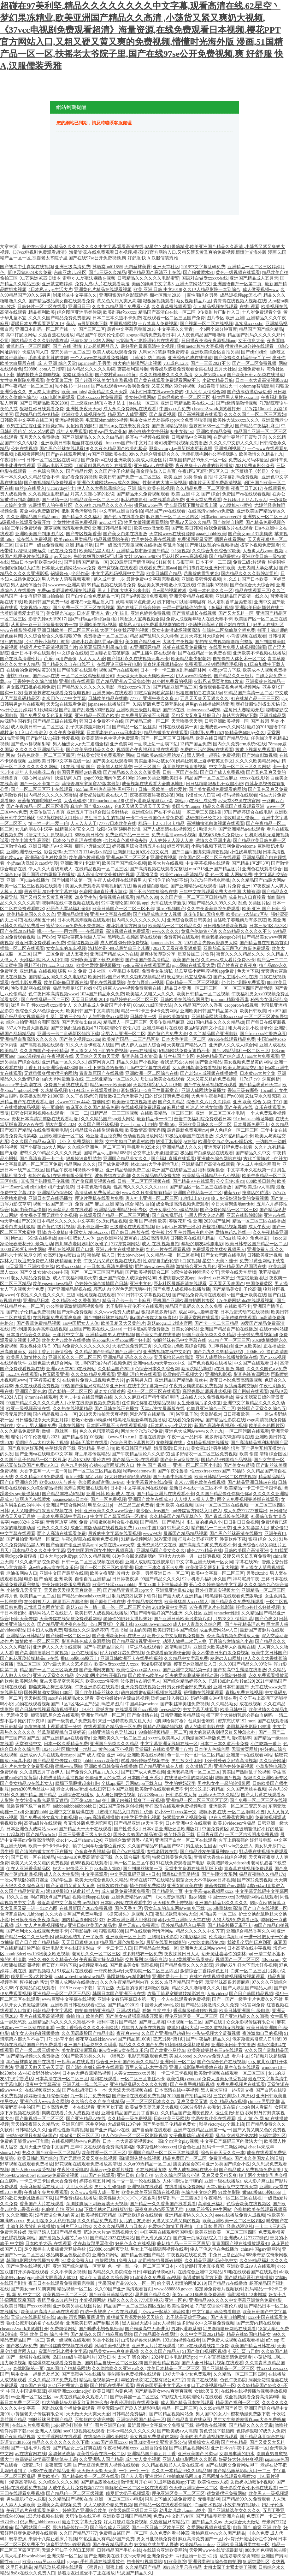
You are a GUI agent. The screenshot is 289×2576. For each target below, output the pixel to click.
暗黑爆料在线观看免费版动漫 (233, 1596)
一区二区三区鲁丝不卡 (143, 2078)
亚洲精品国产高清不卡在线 (154, 272)
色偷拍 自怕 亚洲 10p (61, 2209)
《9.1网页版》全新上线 (110, 1624)
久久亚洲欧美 (19, 2215)
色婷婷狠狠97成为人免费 (260, 2431)
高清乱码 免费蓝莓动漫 (97, 1192)
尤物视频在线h (170, 1442)
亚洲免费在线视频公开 (143, 1687)
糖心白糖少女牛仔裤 (148, 431)
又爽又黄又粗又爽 (219, 2175)
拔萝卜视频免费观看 (260, 545)
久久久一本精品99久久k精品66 (181, 2470)
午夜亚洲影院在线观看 (97, 1687)
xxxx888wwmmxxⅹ (153, 1624)
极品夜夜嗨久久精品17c (262, 1874)
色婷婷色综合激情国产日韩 (101, 1283)
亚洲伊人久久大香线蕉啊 (57, 1647)
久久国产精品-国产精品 (33, 1794)
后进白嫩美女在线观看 (162, 1079)
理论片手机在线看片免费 (99, 1198)
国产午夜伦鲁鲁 (172, 1471)
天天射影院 (35, 1698)
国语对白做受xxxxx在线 (204, 278)
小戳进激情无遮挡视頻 (61, 1777)
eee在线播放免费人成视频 (240, 2215)
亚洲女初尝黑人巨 (250, 1527)
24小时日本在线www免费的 (156, 391)
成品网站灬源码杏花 (198, 1312)
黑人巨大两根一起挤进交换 (227, 2090)
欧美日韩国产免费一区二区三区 (130, 477)
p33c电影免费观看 (56, 397)
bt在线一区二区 (144, 403)
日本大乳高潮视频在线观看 (83, 920)
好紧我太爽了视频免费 (184, 1817)
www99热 (152, 1533)
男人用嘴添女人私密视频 (51, 2220)
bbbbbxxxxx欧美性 (101, 1760)
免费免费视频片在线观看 (240, 2084)
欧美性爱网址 (180, 2306)
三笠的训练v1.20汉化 (233, 2095)
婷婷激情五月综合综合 (46, 2095)
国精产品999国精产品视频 (226, 1459)
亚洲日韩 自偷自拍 (135, 2175)
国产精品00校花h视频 (63, 1493)
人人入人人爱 (92, 658)
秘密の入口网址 (225, 1658)
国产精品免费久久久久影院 (186, 1965)
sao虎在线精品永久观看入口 (81, 2397)
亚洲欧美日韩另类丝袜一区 (242, 2544)
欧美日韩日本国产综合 (175, 1630)
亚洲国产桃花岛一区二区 (197, 1192)
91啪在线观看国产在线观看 (250, 2272)
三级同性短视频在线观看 (91, 1295)
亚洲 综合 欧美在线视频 (150, 488)
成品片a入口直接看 (247, 897)
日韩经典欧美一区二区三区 (183, 397)
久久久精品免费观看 (20, 1431)
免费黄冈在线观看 (181, 937)
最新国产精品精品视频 (185, 1533)
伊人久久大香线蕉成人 (50, 869)
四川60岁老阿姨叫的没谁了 (82, 1243)
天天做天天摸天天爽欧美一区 (145, 675)
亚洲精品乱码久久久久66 (127, 1357)
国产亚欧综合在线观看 (140, 2215)
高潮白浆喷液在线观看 (86, 1488)
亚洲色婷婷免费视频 (150, 613)
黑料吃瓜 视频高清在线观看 (135, 937)
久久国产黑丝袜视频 (98, 1124)
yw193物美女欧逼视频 (48, 1953)
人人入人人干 (83, 823)
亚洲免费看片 (251, 369)
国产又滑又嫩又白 (153, 2237)
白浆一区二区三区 (248, 1971)
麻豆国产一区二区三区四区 (172, 516)
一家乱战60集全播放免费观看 (66, 2408)
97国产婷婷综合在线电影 (248, 812)
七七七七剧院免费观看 (243, 982)
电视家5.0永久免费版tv (220, 834)
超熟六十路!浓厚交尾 (20, 1255)
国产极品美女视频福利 (22, 1016)
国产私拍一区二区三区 (70, 1391)
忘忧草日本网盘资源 (44, 1607)
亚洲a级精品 (128, 2010)
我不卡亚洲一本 (92, 1226)
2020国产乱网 (217, 1221)
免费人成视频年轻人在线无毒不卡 (199, 619)
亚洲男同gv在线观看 (112, 692)
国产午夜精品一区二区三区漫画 (37, 806)
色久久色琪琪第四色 (99, 1431)
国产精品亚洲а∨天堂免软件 (123, 681)
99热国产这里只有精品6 (85, 1385)
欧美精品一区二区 (37, 1596)
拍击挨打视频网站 (144, 2561)
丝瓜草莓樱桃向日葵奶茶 (61, 1732)
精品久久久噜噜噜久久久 (196, 1988)
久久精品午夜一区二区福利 (172, 1255)
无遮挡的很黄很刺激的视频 (142, 1988)
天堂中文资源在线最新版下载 (193, 1868)
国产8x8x (46, 937)
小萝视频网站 (92, 2300)
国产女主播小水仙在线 (235, 976)
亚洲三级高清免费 (72, 266)
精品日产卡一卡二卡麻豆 (126, 1300)
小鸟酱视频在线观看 (246, 636)
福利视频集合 (211, 1170)
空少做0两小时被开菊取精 (100, 1675)
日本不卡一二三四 (213, 562)
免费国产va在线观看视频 (246, 494)
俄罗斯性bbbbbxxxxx (156, 2147)
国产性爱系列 (127, 1829)
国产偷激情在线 (142, 1715)
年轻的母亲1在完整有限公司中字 (60, 1175)
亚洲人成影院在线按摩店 (149, 1562)
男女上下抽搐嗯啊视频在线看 (159, 2249)
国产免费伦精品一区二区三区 (228, 1209)
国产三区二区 (92, 329)
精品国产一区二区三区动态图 (48, 1669)
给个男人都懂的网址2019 (181, 2283)
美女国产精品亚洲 (143, 641)
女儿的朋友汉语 (134, 2220)
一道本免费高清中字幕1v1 (62, 1516)
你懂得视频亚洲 (82, 942)
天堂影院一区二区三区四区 (151, 1971)
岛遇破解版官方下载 (202, 2277)
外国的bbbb (36, 1811)
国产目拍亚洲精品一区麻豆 (32, 1539)
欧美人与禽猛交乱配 (243, 1067)
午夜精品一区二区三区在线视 (233, 2198)
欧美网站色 (26, 1681)
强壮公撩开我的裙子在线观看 (35, 2323)
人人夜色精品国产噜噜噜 (201, 335)
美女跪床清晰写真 (79, 2050)
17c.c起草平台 (59, 2039)
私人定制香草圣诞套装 (230, 602)
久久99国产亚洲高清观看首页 (123, 2289)
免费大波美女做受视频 (224, 2078)
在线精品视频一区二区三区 (101, 869)
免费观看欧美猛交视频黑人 (218, 1249)
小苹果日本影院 (124, 971)
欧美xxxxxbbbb (70, 1266)
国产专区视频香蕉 (83, 533)
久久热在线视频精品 (72, 1408)
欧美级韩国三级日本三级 (133, 2510)
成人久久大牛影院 (61, 1874)
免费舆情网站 (63, 2328)
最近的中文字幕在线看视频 (114, 1533)
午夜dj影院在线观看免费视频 (90, 1539)
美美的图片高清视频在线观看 (209, 2436)
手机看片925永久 (143, 1147)
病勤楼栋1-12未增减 (247, 2294)
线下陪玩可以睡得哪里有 (181, 602)
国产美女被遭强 (238, 1465)
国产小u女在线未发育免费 (124, 425)
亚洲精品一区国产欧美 (97, 715)
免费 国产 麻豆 (89, 1204)
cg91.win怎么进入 (236, 1846)
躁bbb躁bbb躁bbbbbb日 (75, 1806)
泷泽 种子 (20, 1005)
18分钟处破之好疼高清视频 (230, 1760)
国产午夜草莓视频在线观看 (210, 1084)
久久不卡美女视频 (68, 2272)
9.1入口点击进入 (31, 732)
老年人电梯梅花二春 (35, 772)
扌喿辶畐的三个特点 (66, 1016)
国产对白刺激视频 (259, 755)
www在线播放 (143, 1050)
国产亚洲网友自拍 (97, 1669)
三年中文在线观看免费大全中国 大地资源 (219, 891)
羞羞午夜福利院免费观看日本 (202, 1118)
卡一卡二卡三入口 (114, 1948)
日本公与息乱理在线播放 (77, 840)
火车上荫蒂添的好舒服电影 (245, 1840)
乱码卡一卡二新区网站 (224, 2147)
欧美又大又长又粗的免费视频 (39, 1863)
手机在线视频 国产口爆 (71, 1249)
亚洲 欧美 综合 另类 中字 (257, 1101)
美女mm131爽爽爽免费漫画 (199, 2294)
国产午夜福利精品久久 (208, 2039)
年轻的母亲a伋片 (159, 2272)
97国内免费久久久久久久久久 (81, 1346)
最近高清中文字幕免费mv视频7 (67, 1902)
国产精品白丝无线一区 (156, 1948)
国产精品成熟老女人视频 (157, 914)
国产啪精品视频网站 (189, 2448)
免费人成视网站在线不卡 (192, 2169)
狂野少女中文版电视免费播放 (175, 1635)
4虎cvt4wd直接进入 (266, 1885)
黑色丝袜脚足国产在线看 (30, 2061)
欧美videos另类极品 (73, 539)
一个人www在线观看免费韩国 (99, 357)
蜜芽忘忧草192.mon (236, 1721)
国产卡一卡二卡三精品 (216, 1323)
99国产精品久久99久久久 (212, 903)
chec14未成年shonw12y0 (79, 1840)
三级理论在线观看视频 (132, 1226)
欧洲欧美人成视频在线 (84, 414)
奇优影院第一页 (28, 2368)
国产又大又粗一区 (236, 613)
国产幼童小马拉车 (168, 2050)
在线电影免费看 (26, 982)
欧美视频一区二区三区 (65, 2294)
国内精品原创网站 (79, 1919)
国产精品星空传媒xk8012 (57, 1760)
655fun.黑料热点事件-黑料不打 (106, 789)
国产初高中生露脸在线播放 (239, 1669)
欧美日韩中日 (233, 1709)
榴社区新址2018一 (167, 295)
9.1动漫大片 (205, 829)
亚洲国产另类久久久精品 (114, 1743)
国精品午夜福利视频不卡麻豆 (74, 1170)
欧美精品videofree (197, 2544)
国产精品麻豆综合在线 (262, 2436)
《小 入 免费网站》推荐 (80, 1141)
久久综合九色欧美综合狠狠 (180, 1346)
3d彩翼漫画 (165, 1539)
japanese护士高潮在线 (21, 1084)
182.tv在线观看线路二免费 (203, 2345)
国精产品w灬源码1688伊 (107, 1153)
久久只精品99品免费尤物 (156, 1175)
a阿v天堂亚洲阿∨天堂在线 (184, 1919)
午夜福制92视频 (212, 585)
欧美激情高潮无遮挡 (145, 1130)
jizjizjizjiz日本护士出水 (178, 1226)
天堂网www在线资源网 (171, 533)
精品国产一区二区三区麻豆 (211, 778)
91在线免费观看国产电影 (180, 1863)
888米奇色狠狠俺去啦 (266, 2550)
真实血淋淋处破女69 (154, 761)
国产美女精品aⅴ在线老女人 (26, 1783)
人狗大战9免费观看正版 (235, 1919)
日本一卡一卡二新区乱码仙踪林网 (173, 670)
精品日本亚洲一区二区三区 (190, 988)
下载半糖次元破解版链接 (108, 2209)
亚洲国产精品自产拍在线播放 (228, 1329)
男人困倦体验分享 (28, 585)
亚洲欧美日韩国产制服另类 (93, 2323)
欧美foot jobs (74, 391)
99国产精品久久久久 (160, 1579)
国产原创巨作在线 (107, 1601)
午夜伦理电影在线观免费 (134, 2402)
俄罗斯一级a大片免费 (31, 1976)
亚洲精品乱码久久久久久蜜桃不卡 (61, 2022)
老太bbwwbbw (130, 1255)
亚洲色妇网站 (105, 2255)
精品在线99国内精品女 (249, 2334)
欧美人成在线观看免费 (114, 352)
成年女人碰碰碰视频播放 (35, 2033)
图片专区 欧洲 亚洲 (225, 318)
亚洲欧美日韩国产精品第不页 (209, 1011)
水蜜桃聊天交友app (176, 1278)
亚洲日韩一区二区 (177, 2061)
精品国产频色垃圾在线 (122, 1942)
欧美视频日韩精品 (98, 2215)
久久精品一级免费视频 (130, 2118)
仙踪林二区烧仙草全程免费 (228, 630)
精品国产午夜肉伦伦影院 (100, 335)
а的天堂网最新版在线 (62, 1079)
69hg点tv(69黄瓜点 (268, 1902)
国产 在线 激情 (67, 346)
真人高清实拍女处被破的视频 (105, 874)
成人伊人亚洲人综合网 (143, 1045)
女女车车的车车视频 (66, 948)
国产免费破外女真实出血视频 (48, 1817)
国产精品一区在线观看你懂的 (163, 2504)
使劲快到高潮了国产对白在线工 (219, 624)
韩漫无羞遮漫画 (15, 1414)
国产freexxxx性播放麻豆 (263, 1033)
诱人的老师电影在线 (204, 1726)
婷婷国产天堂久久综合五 (261, 1408)
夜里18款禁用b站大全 (176, 1914)
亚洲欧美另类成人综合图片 (140, 460)
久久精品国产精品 (143, 2567)
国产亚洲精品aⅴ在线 (86, 2118)
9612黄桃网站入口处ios (59, 817)
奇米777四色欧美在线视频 (199, 1482)
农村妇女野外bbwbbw (39, 2073)
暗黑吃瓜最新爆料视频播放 (139, 1420)
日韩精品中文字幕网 (191, 437)
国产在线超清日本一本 (84, 2090)
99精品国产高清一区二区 (248, 692)
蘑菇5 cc (232, 1192)
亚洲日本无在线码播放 (50, 1198)
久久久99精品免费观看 (93, 1374)
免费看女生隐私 (157, 971)
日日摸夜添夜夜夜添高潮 (35, 1919)
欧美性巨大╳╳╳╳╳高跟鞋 (127, 2198)
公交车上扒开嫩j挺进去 (155, 1153)
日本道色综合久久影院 (28, 1334)
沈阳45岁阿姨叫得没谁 (119, 829)
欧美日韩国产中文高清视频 (92, 1011)
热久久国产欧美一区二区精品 (51, 2152)
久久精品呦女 (224, 1704)
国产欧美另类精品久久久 (90, 749)
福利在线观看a (104, 2078)
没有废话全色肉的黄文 (57, 2215)
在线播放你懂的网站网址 (188, 1777)
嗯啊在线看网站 (230, 539)
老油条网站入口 (21, 1573)
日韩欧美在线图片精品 (192, 1238)
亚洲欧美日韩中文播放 (233, 2044)
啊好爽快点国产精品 (50, 1897)
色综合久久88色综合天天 (39, 1011)
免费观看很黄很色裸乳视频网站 (230, 687)
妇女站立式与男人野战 (156, 2544)
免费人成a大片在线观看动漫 (102, 283)
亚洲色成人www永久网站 (44, 2101)
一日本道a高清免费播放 (110, 1266)
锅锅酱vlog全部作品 (69, 573)
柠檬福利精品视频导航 (224, 1226)
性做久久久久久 (52, 1527)
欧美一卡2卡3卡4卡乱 (49, 1846)
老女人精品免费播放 (30, 1278)
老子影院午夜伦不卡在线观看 (134, 1306)
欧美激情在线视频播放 (134, 1101)
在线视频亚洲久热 (42, 2090)
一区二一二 (77, 1113)
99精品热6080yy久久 (245, 732)
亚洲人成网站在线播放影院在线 (226, 1357)
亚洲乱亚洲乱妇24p (174, 1590)
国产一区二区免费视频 (254, 363)
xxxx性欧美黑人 (163, 1738)
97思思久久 (178, 1527)
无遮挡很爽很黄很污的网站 (50, 1073)
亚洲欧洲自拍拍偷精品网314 (172, 2476)
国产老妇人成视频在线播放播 (209, 1073)
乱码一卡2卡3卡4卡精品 (161, 823)
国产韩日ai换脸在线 (130, 1232)
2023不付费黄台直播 (68, 2385)
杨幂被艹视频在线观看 (147, 437)
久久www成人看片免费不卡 (228, 959)
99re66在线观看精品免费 (231, 1039)
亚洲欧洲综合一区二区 (61, 1136)
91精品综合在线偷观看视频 (96, 1130)
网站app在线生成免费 (195, 800)
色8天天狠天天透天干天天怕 (142, 806)
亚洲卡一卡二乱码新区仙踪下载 (68, 1033)
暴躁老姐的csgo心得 (220, 937)
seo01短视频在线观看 (84, 2431)
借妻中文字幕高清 (43, 2084)
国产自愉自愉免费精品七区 (92, 596)
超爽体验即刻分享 (157, 954)
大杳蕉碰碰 (75, 800)
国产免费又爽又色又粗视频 (46, 715)
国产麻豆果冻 (152, 2022)
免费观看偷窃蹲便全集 (168, 1652)
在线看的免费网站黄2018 (30, 670)
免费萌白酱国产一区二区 (123, 2533)
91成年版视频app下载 (174, 2482)
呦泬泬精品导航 (196, 1368)
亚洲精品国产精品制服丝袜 (181, 1380)
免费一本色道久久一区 (211, 590)
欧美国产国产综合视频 (124, 863)
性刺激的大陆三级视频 (165, 482)
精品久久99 (147, 897)
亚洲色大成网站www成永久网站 (109, 482)
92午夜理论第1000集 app (125, 903)
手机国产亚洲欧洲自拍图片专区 (184, 1300)
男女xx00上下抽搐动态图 (163, 1584)
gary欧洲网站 (109, 1238)
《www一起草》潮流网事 (165, 2311)
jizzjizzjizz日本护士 (216, 1278)
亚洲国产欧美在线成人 (150, 1499)
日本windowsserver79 (221, 516)
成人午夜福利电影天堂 (75, 1278)
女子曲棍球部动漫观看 (191, 2135)
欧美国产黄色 (186, 959)
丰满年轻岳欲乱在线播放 (30, 2226)
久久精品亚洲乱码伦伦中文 (211, 2260)
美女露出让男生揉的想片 (215, 1448)
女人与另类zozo (209, 374)
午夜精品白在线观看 (35, 1988)
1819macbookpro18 (105, 800)
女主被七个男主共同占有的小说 (182, 1232)
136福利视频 (221, 607)
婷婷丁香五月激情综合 (50, 1351)
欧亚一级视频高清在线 (28, 1408)
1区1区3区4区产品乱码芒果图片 (92, 1704)
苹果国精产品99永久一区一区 (198, 460)
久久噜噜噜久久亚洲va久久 (118, 2368)
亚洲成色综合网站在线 (219, 1158)
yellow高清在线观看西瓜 (146, 965)
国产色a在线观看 (128, 1851)
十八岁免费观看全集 (261, 312)
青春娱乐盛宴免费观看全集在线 (181, 369)
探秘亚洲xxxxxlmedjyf (69, 2391)
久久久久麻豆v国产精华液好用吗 (146, 1397)
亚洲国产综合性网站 (66, 1505)
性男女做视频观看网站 (146, 522)
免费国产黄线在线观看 (66, 1084)
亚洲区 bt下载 (110, 2107)
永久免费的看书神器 (169, 2533)
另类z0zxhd (257, 1573)
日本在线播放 (71, 1425)
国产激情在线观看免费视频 (138, 2095)
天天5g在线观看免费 (66, 704)
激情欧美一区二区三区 (37, 1641)
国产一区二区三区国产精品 (96, 1272)
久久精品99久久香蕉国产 (76, 1300)
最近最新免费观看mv (187, 1130)
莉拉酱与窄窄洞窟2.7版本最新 (91, 783)
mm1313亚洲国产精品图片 (214, 869)
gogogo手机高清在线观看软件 (96, 2561)
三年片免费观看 (26, 528)
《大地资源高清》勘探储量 (179, 1897)
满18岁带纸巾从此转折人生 (72, 1891)
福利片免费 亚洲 (235, 886)
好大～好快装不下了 (72, 1868)
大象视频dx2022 (35, 607)
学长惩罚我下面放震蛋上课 (190, 505)
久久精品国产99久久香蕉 (198, 1005)
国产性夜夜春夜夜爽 (237, 965)
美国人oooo (180, 2056)
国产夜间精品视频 (169, 425)
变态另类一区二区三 (70, 352)
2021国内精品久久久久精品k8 (215, 1022)
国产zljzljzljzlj (254, 352)
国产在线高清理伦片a (21, 658)
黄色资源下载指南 (216, 2431)
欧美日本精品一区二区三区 (173, 2368)
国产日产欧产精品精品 (37, 1942)
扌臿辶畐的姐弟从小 (202, 1522)
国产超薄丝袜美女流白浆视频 (103, 380)
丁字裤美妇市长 (44, 1380)
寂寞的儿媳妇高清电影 (146, 1238)
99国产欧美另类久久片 (84, 2056)
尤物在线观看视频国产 (37, 1704)
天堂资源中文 (28, 1743)
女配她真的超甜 (81, 425)
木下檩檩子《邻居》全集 (255, 471)
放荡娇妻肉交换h (240, 1385)
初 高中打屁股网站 (18, 335)
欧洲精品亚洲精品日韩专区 (120, 1209)
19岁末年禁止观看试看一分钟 (52, 1726)
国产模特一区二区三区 (68, 1635)
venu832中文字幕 (27, 1522)
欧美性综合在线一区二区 (101, 2453)
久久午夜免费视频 (67, 732)
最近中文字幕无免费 (82, 2522)
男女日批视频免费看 (156, 2539)
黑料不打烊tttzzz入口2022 (49, 965)
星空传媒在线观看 (242, 2067)
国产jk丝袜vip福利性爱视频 (53, 738)
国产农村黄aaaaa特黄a (116, 374)
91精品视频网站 (136, 1539)
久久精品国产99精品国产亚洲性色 (108, 1351)
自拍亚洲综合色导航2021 (112, 1732)
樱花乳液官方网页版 (126, 925)
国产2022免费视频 (254, 1880)
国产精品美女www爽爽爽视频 (163, 2391)
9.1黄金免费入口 (78, 2260)
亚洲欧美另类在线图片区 (77, 2306)
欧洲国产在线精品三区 (174, 1170)
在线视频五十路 (39, 920)
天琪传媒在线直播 (83, 2516)
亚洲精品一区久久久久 (64, 1062)
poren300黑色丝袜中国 (32, 1789)
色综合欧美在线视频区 (249, 2203)
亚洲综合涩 (26, 1482)
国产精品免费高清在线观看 (198, 1295)
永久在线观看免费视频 (37, 1385)
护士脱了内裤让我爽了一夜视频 (133, 1800)
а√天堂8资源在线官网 (239, 800)
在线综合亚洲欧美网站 (106, 2436)
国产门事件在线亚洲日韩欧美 (206, 568)
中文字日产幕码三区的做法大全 (231, 2141)
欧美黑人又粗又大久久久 (150, 994)
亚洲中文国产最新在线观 (63, 1573)
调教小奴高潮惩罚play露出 (97, 641)
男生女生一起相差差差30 (35, 2374)
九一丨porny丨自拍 (138, 1124)
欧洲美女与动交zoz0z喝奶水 (226, 1141)
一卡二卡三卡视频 (174, 2073)
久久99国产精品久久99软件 (245, 1664)
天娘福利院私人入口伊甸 (44, 959)
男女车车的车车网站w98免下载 (174, 1908)
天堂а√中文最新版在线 (162, 1408)
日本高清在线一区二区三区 (61, 2078)
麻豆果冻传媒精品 (92, 1454)
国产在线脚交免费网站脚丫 (231, 2465)
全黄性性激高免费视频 (75, 522)
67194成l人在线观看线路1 (94, 1090)
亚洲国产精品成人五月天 (254, 278)
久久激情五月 (199, 1766)
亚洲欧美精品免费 (214, 431)
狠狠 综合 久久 (262, 1539)
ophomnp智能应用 (256, 386)
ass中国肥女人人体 (76, 1238)
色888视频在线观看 (89, 1863)
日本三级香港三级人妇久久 (84, 1834)
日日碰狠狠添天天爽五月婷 (42, 1420)
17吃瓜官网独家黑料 (154, 692)
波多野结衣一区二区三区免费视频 (204, 1454)
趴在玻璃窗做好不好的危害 (256, 1829)
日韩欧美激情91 (173, 1016)
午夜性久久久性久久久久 (40, 1295)
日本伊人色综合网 (212, 1749)
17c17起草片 (12, 1834)
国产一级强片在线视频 (28, 2357)
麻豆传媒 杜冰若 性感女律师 (194, 1107)
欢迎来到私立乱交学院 (189, 976)
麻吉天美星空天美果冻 (61, 1681)
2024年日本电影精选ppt (174, 2357)
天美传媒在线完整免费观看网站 (70, 1618)
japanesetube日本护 (71, 1499)
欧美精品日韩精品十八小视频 (211, 1175)
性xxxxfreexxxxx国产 (210, 1471)
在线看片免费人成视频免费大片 (93, 1380)
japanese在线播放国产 (109, 704)
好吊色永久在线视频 (135, 2243)
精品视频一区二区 (74, 2289)
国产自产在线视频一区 (265, 1908)
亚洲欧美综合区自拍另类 (215, 352)
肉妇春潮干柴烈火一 (217, 386)
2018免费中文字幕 (169, 1607)
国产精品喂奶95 (224, 556)
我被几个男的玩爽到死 (249, 1942)
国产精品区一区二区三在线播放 (201, 1187)
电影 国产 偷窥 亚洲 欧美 (48, 1579)
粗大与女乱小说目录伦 (250, 1028)
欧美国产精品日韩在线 (253, 2345)
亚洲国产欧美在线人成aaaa (95, 1329)
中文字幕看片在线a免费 (150, 1482)
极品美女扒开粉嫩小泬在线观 (166, 585)
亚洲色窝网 (121, 744)
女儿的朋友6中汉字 (34, 829)
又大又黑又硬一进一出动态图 (28, 1908)
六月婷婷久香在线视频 (153, 539)
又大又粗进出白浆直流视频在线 (42, 1510)
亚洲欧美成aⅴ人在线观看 (251, 2266)
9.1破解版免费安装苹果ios (158, 704)
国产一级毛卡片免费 (30, 2448)
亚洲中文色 (141, 1283)
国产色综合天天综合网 (252, 585)
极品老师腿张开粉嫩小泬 (77, 988)
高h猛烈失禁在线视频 (140, 2158)
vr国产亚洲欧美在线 (107, 454)
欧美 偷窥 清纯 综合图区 (263, 1454)
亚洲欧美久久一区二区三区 (119, 1738)
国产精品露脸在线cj (99, 2482)
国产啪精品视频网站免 (171, 2414)
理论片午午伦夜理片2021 (35, 1437)
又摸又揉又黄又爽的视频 (176, 2220)
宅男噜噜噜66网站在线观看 (229, 2328)
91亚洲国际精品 (145, 647)
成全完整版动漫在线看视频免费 (101, 1527)
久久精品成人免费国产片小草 (102, 1005)
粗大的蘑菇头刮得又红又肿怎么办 (223, 1732)
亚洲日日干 (79, 306)
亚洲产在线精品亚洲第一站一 (202, 2130)
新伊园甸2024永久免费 (30, 272)
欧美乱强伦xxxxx (119, 312)
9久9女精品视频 (111, 1221)
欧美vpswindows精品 (53, 1283)
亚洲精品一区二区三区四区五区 (197, 1800)
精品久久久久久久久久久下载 (60, 2442)
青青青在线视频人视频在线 (239, 301)
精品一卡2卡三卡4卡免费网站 (149, 1011)
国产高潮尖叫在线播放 (84, 2374)
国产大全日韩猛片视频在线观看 (212, 2362)
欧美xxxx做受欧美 (151, 528)
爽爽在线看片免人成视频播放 (70, 2113)
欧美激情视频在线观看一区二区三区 (230, 2073)
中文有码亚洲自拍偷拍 (121, 511)
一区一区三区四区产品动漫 (245, 988)
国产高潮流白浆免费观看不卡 (207, 1545)
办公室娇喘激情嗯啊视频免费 (74, 1306)
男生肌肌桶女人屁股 (26, 2499)
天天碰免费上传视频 (173, 1902)
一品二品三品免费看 (134, 1505)
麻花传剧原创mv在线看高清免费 (152, 499)
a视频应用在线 (93, 1965)
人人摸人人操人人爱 (194, 1499)
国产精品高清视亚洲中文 (136, 1641)
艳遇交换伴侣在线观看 (213, 2118)
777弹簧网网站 (125, 1243)
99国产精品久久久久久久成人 (35, 1403)
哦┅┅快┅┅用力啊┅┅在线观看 (70, 931)
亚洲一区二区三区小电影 (220, 1113)
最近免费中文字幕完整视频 (152, 579)
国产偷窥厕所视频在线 (93, 1181)
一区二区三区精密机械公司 (87, 675)
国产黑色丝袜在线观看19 (63, 448)
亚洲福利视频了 (229, 448)
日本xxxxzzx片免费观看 (99, 397)
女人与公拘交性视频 (116, 1794)
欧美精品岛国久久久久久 (31, 914)
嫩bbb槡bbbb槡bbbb (261, 2192)
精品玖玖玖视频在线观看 (58, 2567)
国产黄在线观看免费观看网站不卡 (167, 380)
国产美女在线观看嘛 (112, 761)
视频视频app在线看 (90, 1897)
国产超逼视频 (162, 414)
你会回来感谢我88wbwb (101, 1482)
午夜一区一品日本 (185, 1437)
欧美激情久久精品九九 (261, 454)
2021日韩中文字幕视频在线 (143, 1295)
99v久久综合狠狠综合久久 (154, 454)
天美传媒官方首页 (47, 812)
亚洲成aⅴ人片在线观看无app (47, 1755)
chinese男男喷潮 (263, 2101)
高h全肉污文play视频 (178, 2141)
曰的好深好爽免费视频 (167, 1096)
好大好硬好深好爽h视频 (127, 1476)
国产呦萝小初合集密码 (101, 2328)
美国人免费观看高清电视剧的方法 (98, 886)
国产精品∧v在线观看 (193, 1181)
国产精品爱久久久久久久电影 (86, 687)
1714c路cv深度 (97, 852)
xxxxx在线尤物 (254, 778)
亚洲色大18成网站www (202, 1948)
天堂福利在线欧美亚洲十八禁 (163, 1749)
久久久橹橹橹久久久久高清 (165, 374)
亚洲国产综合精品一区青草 (79, 2266)
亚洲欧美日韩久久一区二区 (205, 1124)
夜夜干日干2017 (246, 488)
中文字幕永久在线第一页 (251, 1170)
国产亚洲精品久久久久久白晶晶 (92, 437)
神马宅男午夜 (246, 1579)
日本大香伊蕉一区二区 (184, 1039)
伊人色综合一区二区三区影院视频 (134, 2135)
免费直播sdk (221, 2158)
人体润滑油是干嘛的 (182, 2181)
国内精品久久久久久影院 (91, 369)
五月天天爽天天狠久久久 (204, 698)
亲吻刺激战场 (61, 2453)
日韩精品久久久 (30, 2130)
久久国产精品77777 (78, 2533)
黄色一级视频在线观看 (238, 272)
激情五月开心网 (136, 2482)
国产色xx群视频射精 (30, 744)
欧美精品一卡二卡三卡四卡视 (253, 1488)
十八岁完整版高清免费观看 (225, 2357)
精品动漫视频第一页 (99, 2380)
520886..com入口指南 (44, 369)
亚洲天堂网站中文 (193, 283)
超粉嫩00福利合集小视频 (114, 1522)
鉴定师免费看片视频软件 (219, 2289)
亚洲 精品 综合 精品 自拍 (129, 1204)
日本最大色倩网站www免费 (68, 568)
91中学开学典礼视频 (141, 1817)
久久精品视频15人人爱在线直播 (172, 2465)
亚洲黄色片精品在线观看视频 (103, 289)
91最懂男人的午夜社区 (50, 505)
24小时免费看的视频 (172, 681)
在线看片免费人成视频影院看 (237, 647)
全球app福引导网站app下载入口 (131, 1783)
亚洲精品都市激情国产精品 (142, 550)
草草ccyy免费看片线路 (111, 2169)
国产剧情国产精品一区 (86, 562)
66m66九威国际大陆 (152, 1005)
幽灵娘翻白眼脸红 (150, 886)
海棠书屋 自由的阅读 (130, 1630)
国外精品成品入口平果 (183, 1925)
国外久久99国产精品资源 (137, 1834)
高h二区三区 (28, 1664)
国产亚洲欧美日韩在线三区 (118, 1635)
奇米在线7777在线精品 (152, 1880)
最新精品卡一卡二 (154, 1118)
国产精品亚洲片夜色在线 (61, 1624)
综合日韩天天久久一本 (223, 2152)
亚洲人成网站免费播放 (203, 1090)
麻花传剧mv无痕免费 (203, 914)
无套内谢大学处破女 (257, 568)
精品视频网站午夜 (111, 539)
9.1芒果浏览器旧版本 (40, 278)
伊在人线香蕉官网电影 (231, 1817)
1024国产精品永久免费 (102, 994)
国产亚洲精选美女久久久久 (234, 2510)
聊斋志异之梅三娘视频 (50, 1687)
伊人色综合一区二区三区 (234, 1130)
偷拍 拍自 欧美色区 (84, 2016)
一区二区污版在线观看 (247, 1431)
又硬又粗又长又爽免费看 (246, 1556)
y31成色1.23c (176, 363)
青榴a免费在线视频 (243, 1692)
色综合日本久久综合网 (157, 1368)
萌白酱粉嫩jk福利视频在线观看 (151, 1692)
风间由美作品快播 (28, 1209)
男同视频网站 (122, 323)
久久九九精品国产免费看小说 (121, 306)
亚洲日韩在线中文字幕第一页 (138, 1385)
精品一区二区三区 (179, 2408)
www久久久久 (165, 931)
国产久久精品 (171, 1101)
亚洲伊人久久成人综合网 (233, 1045)
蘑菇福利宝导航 (132, 369)
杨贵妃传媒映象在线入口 (103, 795)
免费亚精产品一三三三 (127, 834)
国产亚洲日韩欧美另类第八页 (182, 1618)
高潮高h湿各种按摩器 (46, 857)
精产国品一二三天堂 (211, 1527)
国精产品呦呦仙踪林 (163, 1726)
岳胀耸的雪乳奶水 (201, 573)
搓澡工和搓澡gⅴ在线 (176, 1141)
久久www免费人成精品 (116, 1312)
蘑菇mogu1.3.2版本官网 (169, 1323)
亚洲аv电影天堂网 (54, 465)
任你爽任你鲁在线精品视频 (148, 1403)
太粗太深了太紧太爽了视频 (230, 2567)
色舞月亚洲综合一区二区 (210, 1408)
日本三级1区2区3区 (268, 925)
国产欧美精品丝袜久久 (97, 1692)
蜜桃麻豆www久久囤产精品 (218, 2533)
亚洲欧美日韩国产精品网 (127, 2516)
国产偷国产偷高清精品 (148, 959)
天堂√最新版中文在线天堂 (231, 2186)
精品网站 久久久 (80, 1164)
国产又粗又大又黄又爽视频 (46, 897)
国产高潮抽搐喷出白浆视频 (42, 1652)
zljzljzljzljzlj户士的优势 (52, 1187)
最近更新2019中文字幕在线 (50, 891)
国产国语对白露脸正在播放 (48, 874)
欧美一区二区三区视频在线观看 (31, 886)
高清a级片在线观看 (42, 1823)
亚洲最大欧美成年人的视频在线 (224, 1647)
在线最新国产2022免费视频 (85, 1908)
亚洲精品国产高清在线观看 (207, 1164)
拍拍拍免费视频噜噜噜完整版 (224, 641)
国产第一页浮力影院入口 (197, 2237)
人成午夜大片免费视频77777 (75, 2487)
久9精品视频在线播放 (208, 1442)
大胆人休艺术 (79, 2186)
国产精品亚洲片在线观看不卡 (165, 1493)
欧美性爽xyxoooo (183, 2078)
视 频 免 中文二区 (23, 2294)
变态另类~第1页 (168, 2039)
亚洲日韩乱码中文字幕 (50, 846)
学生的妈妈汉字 (180, 1783)
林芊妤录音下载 (60, 1448)
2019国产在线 (33, 2385)
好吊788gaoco (150, 1794)
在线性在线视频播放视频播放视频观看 (227, 1976)
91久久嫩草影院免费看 (37, 1562)
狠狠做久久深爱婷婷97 (86, 1630)
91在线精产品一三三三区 (255, 698)
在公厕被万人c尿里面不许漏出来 (56, 1601)
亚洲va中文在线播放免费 (120, 1249)
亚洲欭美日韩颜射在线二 (259, 607)
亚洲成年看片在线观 (162, 1028)
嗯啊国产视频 (228, 1777)
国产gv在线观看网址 (66, 454)
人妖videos (217, 1993)
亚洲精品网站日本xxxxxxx (217, 1016)
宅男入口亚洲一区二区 (123, 1033)
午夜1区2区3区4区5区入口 (203, 471)
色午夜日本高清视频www (53, 994)
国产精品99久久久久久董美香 (132, 772)
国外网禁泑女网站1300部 (48, 1692)
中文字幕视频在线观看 (208, 863)
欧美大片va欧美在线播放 (66, 1340)
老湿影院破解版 (156, 1664)
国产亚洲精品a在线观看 (241, 829)
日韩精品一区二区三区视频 (192, 982)
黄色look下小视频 (115, 1749)
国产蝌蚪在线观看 (250, 1391)
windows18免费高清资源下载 (85, 1857)
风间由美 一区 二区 (218, 1914)
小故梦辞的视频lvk (241, 2504)
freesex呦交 (170, 1709)
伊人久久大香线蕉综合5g (101, 488)
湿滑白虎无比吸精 (17, 1226)
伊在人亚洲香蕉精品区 (28, 1868)
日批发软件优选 (112, 1885)
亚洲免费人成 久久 (265, 1249)
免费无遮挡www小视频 (173, 834)
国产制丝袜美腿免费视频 (184, 1704)
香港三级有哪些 (242, 1090)
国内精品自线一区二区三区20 (113, 2362)
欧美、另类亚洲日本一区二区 (160, 1573)
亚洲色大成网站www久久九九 (194, 1431)
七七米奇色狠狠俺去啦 (125, 840)
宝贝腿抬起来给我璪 (173, 1357)
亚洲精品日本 (36, 1300)
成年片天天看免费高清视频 (215, 482)
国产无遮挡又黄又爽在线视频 (88, 2158)
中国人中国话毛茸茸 (26, 2391)
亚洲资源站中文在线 (157, 1545)
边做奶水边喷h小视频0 (252, 2482)
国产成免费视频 (113, 1164)
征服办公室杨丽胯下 (198, 1539)
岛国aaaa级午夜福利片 (74, 2357)
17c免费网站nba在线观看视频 (245, 1300)
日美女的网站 (184, 1329)
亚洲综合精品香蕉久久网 (250, 1931)
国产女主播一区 (269, 1459)
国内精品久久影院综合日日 (114, 2272)
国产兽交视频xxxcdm (79, 1039)
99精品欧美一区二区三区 (94, 499)
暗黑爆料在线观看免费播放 (55, 2362)
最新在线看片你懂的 (166, 1942)
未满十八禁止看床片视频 (52, 2539)
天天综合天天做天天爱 (97, 1056)
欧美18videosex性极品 (234, 1823)
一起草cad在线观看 (75, 2061)
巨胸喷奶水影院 (162, 1936)
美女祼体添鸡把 (35, 1346)
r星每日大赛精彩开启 (243, 710)
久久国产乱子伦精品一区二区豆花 (33, 1459)
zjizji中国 (277, 1011)
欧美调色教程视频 (86, 857)
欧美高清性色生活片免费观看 (110, 738)
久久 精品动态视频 (227, 2101)
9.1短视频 (180, 550)
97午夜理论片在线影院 (212, 1607)
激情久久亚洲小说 (213, 840)
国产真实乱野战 (167, 1215)
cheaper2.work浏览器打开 (216, 408)
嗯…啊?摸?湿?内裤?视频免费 (103, 1363)
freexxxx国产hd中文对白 (129, 443)
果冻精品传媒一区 (70, 2527)
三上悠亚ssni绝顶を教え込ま (98, 403)
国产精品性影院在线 (225, 1420)
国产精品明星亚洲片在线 (220, 2516)
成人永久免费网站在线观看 (130, 408)
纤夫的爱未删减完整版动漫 (191, 1675)
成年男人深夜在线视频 (143, 2027)
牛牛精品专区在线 (144, 1601)
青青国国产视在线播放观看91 (240, 2243)
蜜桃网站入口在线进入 (50, 1613)
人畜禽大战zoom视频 (263, 550)
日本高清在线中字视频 (249, 1948)
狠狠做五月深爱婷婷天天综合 (135, 2317)
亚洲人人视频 (48, 2431)
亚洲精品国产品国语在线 (242, 1266)
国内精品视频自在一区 (55, 1414)
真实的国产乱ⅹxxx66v (91, 806)
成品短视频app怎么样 (241, 295)
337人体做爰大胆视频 (27, 1028)
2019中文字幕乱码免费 (203, 266)
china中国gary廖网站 (260, 2249)
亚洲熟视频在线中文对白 (167, 1351)
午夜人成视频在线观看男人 (119, 880)
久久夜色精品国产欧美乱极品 (118, 448)
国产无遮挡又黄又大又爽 (70, 1885)
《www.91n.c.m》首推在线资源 (135, 1437)
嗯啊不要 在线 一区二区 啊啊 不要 (232, 1811)
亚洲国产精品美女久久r (126, 1158)
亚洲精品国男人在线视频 (110, 1334)
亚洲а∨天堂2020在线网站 (70, 1368)
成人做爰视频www (261, 289)
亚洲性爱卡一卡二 (169, 1976)
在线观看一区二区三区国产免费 (174, 318)
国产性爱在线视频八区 (28, 2266)
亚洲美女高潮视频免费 (59, 2504)
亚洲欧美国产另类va (197, 2453)
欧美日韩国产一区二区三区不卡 (123, 908)
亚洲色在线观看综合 (262, 869)
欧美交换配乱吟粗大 (110, 1573)
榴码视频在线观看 (239, 795)
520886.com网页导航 (109, 2249)
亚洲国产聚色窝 (30, 1391)
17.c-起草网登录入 (101, 346)
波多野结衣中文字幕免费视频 (205, 2323)
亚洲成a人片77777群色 (246, 2237)
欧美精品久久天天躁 (107, 391)
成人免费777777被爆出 (245, 1510)
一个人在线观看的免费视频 (183, 1999)
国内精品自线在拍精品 (37, 414)
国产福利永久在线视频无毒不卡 (138, 658)
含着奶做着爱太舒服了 (22, 613)
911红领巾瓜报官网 (174, 562)
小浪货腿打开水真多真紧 (200, 2266)
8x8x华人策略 (107, 1868)
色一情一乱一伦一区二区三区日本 (141, 2266)
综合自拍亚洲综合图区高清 (32, 1022)
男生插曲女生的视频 (104, 817)
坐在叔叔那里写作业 (93, 2243)
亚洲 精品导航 (79, 545)
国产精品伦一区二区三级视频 (74, 2493)
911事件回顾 (221, 1346)
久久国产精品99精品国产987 (155, 1846)
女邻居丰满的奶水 (237, 2453)
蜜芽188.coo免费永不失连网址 (75, 925)
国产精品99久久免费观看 (246, 2499)
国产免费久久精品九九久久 (92, 1772)
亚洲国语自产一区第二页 (238, 283)
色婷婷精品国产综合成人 (220, 1056)
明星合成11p (100, 1505)
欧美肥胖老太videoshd (228, 1863)
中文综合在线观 (72, 653)
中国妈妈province (141, 1704)
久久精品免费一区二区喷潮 (202, 488)
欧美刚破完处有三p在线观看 (215, 2050)
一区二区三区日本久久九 (150, 2101)
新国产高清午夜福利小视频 (220, 1425)
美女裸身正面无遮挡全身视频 (48, 1215)
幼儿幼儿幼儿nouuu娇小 (182, 2510)
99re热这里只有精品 (182, 2567)
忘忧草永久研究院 (262, 1096)
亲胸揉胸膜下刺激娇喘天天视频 (97, 2203)
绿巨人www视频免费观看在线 (132, 988)
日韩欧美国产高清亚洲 (246, 1550)
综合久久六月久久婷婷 (208, 1101)
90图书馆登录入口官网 (198, 795)
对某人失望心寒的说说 (92, 494)
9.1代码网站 (45, 710)
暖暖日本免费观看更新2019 (37, 323)
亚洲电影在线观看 (76, 681)
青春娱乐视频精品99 (163, 664)
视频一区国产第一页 (53, 1204)
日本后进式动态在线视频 (244, 1312)
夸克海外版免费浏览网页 (87, 1823)
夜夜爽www (127, 2033)
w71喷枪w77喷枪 (236, 505)
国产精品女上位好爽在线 (77, 2448)
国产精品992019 (123, 2005)
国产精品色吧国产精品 (143, 2255)
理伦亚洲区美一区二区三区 (191, 2016)
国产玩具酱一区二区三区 (134, 2397)
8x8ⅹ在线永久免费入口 (33, 2573)
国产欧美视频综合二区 (147, 1272)
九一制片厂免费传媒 (90, 2095)
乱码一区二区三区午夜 (132, 1863)
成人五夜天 (77, 954)
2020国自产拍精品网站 (189, 2095)
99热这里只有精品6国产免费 (106, 2539)
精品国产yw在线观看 (165, 511)
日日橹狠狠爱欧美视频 (225, 925)
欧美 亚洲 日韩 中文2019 (157, 289)
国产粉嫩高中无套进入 (147, 2328)
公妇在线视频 (24, 448)
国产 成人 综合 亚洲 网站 (101, 1755)
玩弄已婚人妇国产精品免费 (54, 2232)
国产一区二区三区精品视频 (94, 1471)
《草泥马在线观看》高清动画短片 (158, 1647)
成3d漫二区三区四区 (79, 2135)
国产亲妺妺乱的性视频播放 (211, 545)
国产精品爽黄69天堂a (259, 1084)
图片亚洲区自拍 (110, 2425)
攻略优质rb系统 (78, 374)
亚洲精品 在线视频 (38, 971)
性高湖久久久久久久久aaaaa (141, 1187)
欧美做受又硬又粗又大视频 (212, 1567)
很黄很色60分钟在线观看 (249, 346)
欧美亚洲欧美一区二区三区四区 (233, 2220)
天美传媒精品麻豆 (167, 1022)
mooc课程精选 (31, 1056)
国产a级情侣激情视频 (236, 403)
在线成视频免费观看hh (143, 1107)
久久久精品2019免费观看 (39, 1476)
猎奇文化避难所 (109, 1391)
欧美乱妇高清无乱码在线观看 (49, 2311)
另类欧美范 (48, 2476)
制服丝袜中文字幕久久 (75, 295)
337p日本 (106, 2357)
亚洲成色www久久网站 (222, 727)
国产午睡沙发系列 (219, 1874)
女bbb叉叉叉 (206, 2391)
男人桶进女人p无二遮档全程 (80, 744)
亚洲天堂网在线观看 (199, 1317)
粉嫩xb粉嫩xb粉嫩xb (91, 1420)
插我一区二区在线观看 (22, 948)
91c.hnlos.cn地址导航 (253, 1118)
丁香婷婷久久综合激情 (35, 681)
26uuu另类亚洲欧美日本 (159, 778)
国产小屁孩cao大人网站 (42, 1147)
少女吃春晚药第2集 (206, 1942)
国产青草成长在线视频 (194, 613)
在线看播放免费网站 (184, 2186)
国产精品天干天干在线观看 (85, 1829)
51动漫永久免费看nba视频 (155, 2277)
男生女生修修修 (109, 2186)
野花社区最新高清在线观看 (180, 1283)
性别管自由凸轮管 (160, 1260)
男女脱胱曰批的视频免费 (30, 687)
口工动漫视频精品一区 (213, 2385)
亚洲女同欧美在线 (184, 1885)
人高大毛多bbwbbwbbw (22, 2556)
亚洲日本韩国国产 (231, 1687)
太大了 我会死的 (133, 2357)
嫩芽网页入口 (101, 1062)
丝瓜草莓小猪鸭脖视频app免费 (204, 971)
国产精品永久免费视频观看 (142, 494)
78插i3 (238, 1471)
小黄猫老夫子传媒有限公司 (37, 2414)
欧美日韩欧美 (253, 1011)
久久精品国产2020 (115, 1368)
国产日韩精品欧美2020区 (44, 403)
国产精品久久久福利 (81, 516)
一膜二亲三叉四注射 (202, 812)
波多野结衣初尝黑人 (140, 1681)
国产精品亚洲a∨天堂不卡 (138, 1823)
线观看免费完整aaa (157, 568)
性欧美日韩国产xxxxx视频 (25, 2306)
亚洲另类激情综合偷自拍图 (214, 2561)
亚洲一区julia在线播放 (28, 880)
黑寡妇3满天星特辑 (180, 1874)
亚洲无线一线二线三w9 (85, 2084)
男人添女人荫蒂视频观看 (66, 579)
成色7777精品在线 (204, 1550)
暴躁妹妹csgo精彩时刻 (128, 1976)
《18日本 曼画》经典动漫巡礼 (223, 2226)
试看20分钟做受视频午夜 (145, 1760)
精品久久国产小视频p (137, 1062)
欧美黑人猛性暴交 (114, 766)
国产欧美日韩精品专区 (111, 2294)
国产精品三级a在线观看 (135, 1459)
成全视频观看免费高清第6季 (252, 2397)
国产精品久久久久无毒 (251, 2425)
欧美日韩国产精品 (164, 573)
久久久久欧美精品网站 (257, 761)
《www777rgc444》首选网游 (82, 1101)
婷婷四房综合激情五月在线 (138, 846)
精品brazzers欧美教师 (110, 1084)
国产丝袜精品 (234, 2442)
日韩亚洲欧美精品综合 (182, 1715)
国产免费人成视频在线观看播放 (233, 2340)
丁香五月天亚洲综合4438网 (50, 1067)
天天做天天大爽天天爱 (88, 2414)
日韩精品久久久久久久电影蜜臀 (148, 278)
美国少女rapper (186, 806)
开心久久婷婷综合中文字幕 (215, 1584)
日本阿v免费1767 (206, 732)
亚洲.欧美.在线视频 (174, 1505)
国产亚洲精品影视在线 (69, 1289)
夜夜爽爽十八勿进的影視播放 (204, 465)
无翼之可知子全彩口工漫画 (68, 2550)
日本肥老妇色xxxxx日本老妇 (114, 732)
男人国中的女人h (212, 2414)
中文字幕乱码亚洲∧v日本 (135, 1874)
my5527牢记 (110, 522)
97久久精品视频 (95, 1556)
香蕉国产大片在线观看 (42, 2203)
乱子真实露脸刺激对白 (88, 727)
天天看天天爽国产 (226, 1283)
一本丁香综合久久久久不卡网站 (87, 2027)
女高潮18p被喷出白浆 (64, 1255)
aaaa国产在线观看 (97, 2175)
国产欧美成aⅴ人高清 (254, 1187)
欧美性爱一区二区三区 (104, 2152)
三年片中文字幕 (68, 1334)
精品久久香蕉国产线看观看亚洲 (233, 806)
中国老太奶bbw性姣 (159, 2005)
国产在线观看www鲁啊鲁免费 (120, 386)
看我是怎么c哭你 (176, 1062)
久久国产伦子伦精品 (114, 471)
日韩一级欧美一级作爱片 (162, 789)
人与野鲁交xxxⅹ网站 (108, 1016)
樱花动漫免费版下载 (250, 2414)
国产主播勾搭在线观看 (154, 653)
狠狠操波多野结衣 (83, 1158)
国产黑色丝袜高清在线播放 (235, 1533)
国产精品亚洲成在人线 (161, 1766)
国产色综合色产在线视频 (221, 2061)
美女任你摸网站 (140, 397)
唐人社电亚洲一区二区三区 (151, 1198)
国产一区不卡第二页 (39, 783)
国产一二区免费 (48, 954)
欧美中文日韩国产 (269, 1652)
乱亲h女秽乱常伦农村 (89, 1459)
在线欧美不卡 (237, 1306)
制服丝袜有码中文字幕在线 (179, 1340)
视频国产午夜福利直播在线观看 (147, 749)
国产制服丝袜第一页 (71, 880)
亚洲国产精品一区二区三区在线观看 (163, 2152)
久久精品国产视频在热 (70, 2499)
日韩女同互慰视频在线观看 (37, 1113)
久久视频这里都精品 (48, 494)
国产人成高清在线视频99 (167, 829)
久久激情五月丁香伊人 (42, 1772)
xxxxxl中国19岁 (150, 1527)
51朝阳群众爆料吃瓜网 (187, 2044)
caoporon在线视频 (241, 1005)
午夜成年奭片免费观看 (46, 2192)
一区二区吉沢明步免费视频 (251, 1834)
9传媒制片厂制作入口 (219, 312)
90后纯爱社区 (272, 2135)
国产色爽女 (266, 1618)
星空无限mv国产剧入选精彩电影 (128, 2408)
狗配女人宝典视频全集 (142, 619)
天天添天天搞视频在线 (130, 2090)
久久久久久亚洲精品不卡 (39, 749)
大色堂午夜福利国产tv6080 (217, 1096)
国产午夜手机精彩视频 (192, 2084)
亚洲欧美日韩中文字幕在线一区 (59, 761)
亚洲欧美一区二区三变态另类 (237, 1806)
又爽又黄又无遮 (192, 2101)
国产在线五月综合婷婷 (138, 607)
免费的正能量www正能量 (24, 2141)
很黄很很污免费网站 (226, 2493)
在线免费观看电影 (50, 1130)
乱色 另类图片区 (254, 903)
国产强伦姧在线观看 (77, 670)
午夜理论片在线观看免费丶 (33, 2510)
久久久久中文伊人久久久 (233, 443)
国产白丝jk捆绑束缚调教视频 (200, 852)
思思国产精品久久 (152, 2294)
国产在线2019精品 (17, 931)
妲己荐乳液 (178, 846)
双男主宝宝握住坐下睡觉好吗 (35, 425)
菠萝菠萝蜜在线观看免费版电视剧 (57, 692)
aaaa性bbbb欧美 (211, 533)
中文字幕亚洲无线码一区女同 (204, 1562)
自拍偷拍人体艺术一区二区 (239, 658)
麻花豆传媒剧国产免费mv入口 (29, 1465)
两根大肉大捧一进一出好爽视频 (189, 1556)
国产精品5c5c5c (41, 1834)
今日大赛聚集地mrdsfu (233, 1204)
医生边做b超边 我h (233, 2113)
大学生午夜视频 (177, 641)
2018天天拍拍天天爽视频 (103, 1414)
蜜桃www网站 (68, 1766)
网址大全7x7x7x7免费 (142, 1431)
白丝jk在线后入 (30, 488)
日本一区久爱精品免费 (66, 1743)
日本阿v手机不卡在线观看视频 (116, 1425)
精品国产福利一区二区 (237, 2402)
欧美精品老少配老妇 (191, 658)
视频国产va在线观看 (118, 670)
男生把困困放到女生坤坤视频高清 (100, 1550)
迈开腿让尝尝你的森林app (227, 1953)
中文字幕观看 (94, 1874)
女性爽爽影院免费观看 (22, 380)
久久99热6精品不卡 (234, 1136)
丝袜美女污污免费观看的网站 (105, 755)
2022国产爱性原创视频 (121, 1806)
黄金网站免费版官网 (39, 511)
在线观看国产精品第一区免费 (112, 1726)
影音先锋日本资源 (139, 1056)
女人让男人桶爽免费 (36, 1425)
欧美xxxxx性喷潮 (102, 1681)
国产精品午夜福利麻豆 (257, 425)
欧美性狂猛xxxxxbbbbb (114, 1584)
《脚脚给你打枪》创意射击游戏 (184, 1721)
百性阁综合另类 (202, 295)
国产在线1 (214, 2022)
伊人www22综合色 (194, 675)
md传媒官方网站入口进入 (196, 1510)
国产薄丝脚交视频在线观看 (65, 2345)
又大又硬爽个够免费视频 (108, 2504)
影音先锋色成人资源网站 (86, 1641)
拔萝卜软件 (145, 1596)
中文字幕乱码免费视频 (237, 477)
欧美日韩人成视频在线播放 (101, 1613)
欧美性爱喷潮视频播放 (98, 965)
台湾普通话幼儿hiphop (21, 1914)
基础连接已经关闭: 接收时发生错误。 (223, 817)
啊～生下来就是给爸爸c (102, 1067)
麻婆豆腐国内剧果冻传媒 (103, 647)
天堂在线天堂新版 (168, 903)
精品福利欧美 (41, 312)
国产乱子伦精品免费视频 (30, 1312)
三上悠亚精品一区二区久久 (112, 1079)
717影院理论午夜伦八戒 (117, 1028)
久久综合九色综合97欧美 (216, 550)
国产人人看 (132, 2476)
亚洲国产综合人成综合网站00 (127, 1278)
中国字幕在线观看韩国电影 (166, 2232)
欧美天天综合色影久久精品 (101, 1880)
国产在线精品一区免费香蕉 (204, 653)
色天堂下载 (248, 971)
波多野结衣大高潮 (112, 1175)
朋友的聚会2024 (60, 1124)
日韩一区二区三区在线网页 (52, 460)
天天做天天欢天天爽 (97, 2470)
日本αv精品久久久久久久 (131, 2431)
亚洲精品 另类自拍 (96, 1448)
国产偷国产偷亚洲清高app (71, 1545)
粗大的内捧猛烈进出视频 (137, 363)
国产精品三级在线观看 (55, 721)
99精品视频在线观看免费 (111, 585)
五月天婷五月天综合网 (202, 636)
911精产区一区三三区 (229, 1340)
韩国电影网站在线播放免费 (32, 2260)
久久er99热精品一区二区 (147, 2164)
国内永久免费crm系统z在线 (239, 744)
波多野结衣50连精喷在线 (229, 1437)
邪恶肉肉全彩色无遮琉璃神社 (122, 1289)
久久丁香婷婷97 (81, 1096)
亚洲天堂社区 (166, 266)
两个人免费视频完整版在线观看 (248, 1499)
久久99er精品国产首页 (220, 2408)
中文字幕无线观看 (200, 1709)
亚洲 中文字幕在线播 (110, 914)
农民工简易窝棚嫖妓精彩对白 (176, 1993)
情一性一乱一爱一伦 (48, 823)
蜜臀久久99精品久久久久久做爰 (50, 1153)
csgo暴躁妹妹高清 (224, 1908)
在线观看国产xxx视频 (136, 1709)
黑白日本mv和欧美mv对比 (36, 562)
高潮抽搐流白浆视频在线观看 (215, 823)
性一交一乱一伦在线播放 (136, 2181)
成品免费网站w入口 (218, 1630)
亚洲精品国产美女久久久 (160, 1550)
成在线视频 (250, 1704)
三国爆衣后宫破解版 (110, 653)
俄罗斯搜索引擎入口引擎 (256, 2039)
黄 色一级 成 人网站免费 (228, 874)
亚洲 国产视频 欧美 (148, 1221)
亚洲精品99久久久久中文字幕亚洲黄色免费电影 (236, 2300)
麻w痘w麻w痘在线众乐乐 (53, 1567)
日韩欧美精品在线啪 (108, 698)
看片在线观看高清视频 (42, 2016)
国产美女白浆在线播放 (125, 533)
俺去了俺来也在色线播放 (214, 2249)
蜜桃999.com (18, 675)
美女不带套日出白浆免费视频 (221, 1652)
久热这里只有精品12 (169, 2522)
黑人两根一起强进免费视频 (213, 755)
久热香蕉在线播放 (56, 335)
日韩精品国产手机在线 (119, 2550)
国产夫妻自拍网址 (228, 2317)
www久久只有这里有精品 (146, 1192)
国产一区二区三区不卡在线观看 (42, 789)
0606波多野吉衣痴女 (200, 2107)
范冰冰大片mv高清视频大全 (111, 2232)
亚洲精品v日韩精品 (25, 1635)
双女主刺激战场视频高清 (176, 630)
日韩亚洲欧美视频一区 (226, 721)
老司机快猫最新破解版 (160, 2260)
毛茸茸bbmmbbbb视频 (107, 420)
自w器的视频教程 (169, 590)
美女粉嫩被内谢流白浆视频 (122, 1698)
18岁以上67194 (194, 1198)
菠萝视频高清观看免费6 (67, 528)
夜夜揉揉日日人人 (181, 1953)
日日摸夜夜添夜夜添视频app (208, 340)
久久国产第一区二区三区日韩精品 (193, 897)
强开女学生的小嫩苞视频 (173, 1209)
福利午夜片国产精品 (117, 2022)
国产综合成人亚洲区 (110, 2527)
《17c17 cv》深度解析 (258, 1079)
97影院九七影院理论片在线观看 (148, 340)
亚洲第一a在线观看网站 (249, 1755)
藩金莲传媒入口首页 (156, 471)
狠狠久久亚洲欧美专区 (266, 1777)
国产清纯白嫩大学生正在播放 (44, 1851)
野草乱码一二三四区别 (180, 2198)
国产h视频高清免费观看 (144, 596)
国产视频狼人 (41, 1971)
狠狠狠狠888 (111, 1931)
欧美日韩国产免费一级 (46, 602)
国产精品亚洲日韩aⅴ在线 (251, 1482)
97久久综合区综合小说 (177, 2175)
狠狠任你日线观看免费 (42, 408)
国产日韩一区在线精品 (33, 1857)
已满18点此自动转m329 (231, 1681)
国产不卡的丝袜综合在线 (153, 891)
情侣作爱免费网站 (147, 1885)
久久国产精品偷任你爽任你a (223, 1493)
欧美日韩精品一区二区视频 (203, 994)
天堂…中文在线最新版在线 (85, 1397)
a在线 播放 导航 (229, 1368)
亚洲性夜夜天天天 (83, 408)
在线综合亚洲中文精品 (200, 2272)
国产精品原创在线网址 (156, 2334)
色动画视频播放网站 (143, 1136)
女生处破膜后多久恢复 (199, 1403)
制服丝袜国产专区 (176, 1056)
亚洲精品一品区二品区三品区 (61, 1993)
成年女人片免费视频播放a (40, 1925)
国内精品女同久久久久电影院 (57, 976)
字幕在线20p (247, 1562)
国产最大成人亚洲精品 (180, 1596)
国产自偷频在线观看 (151, 2130)
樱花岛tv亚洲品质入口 (92, 602)
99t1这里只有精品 (207, 1789)
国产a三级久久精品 (107, 272)
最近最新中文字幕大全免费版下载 (160, 2425)
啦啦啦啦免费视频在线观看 (134, 2374)
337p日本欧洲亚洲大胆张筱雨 (127, 1919)
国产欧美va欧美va (145, 1675)
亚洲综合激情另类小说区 (128, 1840)
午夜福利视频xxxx (121, 2448)
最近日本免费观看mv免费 (40, 942)
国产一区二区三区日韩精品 (167, 738)
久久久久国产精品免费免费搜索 (59, 318)
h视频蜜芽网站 (29, 454)
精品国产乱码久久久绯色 (154, 636)
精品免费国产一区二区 (184, 2158)
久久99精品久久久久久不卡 (244, 931)
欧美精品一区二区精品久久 (174, 925)
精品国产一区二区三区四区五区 (134, 2306)
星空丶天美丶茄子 (220, 1260)
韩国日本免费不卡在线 (101, 721)
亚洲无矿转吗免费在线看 (228, 1147)
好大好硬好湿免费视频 (122, 1652)
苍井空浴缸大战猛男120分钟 (113, 2124)
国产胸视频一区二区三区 (39, 2118)
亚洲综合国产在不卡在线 (156, 812)
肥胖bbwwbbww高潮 (154, 1266)
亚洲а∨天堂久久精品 (190, 522)
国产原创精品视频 (161, 2362)
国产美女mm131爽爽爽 (250, 533)
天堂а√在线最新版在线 (33, 2317)
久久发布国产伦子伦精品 (44, 1050)
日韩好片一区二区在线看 (41, 306)
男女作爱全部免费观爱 (189, 1687)
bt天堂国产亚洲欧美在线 (30, 1266)
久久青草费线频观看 (171, 306)
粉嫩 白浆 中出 (156, 2010)
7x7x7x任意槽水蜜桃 (210, 880)
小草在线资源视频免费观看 (93, 1403)
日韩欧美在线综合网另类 (184, 999)
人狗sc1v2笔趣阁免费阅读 (164, 352)
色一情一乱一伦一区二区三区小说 (117, 1607)
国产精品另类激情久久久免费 (210, 2005)
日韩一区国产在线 (180, 772)
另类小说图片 (105, 2340)
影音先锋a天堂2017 (47, 619)
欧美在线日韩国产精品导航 (222, 738)
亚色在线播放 (84, 1652)
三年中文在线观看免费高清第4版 (102, 2147)
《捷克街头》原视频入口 (48, 834)
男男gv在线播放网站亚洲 (209, 704)
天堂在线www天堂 (117, 1545)
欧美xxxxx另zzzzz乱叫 (43, 2561)
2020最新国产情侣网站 (132, 562)
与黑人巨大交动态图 (204, 1215)
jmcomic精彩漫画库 (230, 999)
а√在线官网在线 (30, 2453)
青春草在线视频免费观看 (248, 1868)
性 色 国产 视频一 (154, 1465)
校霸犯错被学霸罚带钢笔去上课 (46, 2459)
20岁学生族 (86, 897)
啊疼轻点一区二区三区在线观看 (136, 2487)
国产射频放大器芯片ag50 (63, 2237)
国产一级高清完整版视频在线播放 (128, 545)
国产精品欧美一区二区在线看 (90, 2476)
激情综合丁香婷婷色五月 (204, 1971)
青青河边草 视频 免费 (67, 1522)
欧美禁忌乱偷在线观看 (70, 1209)
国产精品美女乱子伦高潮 (236, 1289)
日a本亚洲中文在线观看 (188, 1823)
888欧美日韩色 (89, 834)
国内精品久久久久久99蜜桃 (50, 795)
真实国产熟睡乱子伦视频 (45, 1181)
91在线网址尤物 (151, 2169)
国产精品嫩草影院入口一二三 (242, 2470)
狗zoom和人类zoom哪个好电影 (121, 1340)
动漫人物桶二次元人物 (184, 1641)
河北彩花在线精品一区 (152, 1414)
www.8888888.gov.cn (173, 2289)
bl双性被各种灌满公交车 (195, 1272)
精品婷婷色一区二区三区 (134, 999)
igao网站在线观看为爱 (193, 965)
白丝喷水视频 (208, 2504)
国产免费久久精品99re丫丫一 (242, 357)
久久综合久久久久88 (58, 2482)
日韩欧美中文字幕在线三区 (26, 420)
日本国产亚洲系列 (144, 1777)
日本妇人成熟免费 (44, 1630)
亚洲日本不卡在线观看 (33, 653)
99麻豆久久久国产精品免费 (92, 1107)
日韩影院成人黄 (181, 1794)
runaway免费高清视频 (58, 2175)
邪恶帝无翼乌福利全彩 (68, 908)
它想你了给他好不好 (168, 880)
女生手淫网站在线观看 (59, 2436)
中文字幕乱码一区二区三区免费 (31, 1164)
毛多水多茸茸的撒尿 (48, 357)
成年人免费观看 (71, 431)
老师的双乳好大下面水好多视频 (246, 1965)
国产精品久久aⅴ (207, 2522)
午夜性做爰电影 (72, 2169)
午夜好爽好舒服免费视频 (66, 1584)
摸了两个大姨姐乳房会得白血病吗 (239, 1715)
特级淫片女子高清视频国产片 (48, 647)
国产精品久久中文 (253, 1153)
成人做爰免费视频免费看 (125, 1891)
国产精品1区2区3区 (250, 863)
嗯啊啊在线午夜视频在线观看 (70, 903)
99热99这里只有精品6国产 (31, 2135)
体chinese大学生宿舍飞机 (155, 1164)
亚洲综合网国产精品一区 (140, 2419)
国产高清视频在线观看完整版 (158, 869)
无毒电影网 (209, 2499)
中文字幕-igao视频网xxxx (209, 1891)
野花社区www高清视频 (184, 556)
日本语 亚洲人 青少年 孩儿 (103, 613)
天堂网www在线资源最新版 (216, 2550)
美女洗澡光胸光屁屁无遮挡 (41, 1800)
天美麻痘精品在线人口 (42, 2186)
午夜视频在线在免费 (186, 2255)
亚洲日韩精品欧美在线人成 (187, 403)
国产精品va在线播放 (227, 2283)
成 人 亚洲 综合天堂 (56, 363)
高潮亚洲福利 (211, 2203)
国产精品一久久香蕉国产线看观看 (163, 2203)
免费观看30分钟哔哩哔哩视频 (213, 664)
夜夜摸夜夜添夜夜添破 (152, 795)
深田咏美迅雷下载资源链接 (96, 959)
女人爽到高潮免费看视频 (196, 1067)
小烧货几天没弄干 (24, 1590)
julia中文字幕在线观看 (148, 1067)
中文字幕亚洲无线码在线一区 (169, 1743)
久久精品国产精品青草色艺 (176, 1516)
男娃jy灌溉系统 (186, 2328)
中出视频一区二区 (184, 2022)
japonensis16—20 (166, 942)
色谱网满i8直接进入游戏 (103, 891)
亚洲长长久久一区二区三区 (74, 1357)
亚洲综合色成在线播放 (190, 357)
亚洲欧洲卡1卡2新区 (80, 863)
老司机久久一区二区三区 (96, 1953)
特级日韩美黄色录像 (172, 1857)
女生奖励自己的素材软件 (129, 1141)
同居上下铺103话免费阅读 (170, 2499)
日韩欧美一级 (143, 1016)
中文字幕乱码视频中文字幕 (117, 573)
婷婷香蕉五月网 (94, 2181)
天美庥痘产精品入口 (187, 1045)
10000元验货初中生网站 (23, 1249)
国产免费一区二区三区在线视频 (84, 607)
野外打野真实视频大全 (217, 1590)
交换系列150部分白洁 (146, 1959)
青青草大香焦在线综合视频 (220, 1857)
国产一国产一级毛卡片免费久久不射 (247, 1999)
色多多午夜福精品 (92, 1851)
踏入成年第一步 (108, 579)
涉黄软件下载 (233, 1539)
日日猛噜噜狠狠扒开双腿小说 (214, 783)
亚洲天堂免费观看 (203, 499)
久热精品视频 (53, 1090)
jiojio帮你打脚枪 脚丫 (71, 2425)
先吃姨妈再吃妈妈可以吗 (98, 556)
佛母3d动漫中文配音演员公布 (157, 2442)
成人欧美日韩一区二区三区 (37, 727)
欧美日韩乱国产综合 (37, 2158)
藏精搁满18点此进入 (135, 602)
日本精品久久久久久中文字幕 (65, 1221)
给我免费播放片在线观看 (228, 528)
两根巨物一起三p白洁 (196, 2556)
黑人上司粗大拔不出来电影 (123, 590)
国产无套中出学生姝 (172, 1476)
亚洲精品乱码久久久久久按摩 (139, 2084)
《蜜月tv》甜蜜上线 (104, 2567)
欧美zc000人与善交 (57, 1482)
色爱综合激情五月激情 (170, 2226)
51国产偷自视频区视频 (204, 2351)
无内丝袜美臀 (137, 266)
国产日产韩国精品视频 (251, 1993)
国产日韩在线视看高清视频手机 (46, 1709)
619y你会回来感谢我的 (134, 1556)
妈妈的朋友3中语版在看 (214, 1698)
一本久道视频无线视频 (222, 2027)
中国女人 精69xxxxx (89, 1232)
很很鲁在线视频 (211, 2425)
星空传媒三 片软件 (196, 954)
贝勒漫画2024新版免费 (203, 1738)
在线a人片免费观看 (30, 2425)
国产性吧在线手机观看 (112, 2385)
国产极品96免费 (21, 2345)
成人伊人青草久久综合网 (198, 1624)
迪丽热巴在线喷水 (32, 1499)
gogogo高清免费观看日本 (150, 335)
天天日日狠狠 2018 (89, 999)
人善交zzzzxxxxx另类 (134, 2073)
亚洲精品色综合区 (55, 1192)
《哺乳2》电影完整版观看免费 (137, 2056)
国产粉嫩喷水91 (198, 272)
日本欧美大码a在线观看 (48, 2243)
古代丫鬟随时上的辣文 (265, 1158)
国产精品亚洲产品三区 (175, 687)
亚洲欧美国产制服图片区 (39, 533)
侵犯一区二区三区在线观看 (153, 1391)
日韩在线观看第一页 (178, 727)
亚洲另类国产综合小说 (228, 2164)
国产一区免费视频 (108, 1499)
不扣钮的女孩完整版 (95, 2419)
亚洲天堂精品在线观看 (191, 596)
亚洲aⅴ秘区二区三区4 (127, 857)
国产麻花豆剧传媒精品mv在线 (29, 1658)
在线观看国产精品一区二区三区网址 (114, 1215)
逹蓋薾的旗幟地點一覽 (39, 800)
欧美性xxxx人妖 (213, 2482)
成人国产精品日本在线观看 (187, 2402)
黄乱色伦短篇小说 (198, 931)
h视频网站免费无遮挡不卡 (184, 1050)
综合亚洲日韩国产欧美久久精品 (127, 2061)
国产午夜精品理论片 (244, 1624)
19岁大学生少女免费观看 (186, 2374)
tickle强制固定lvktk (84, 1476)
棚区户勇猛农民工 (92, 846)
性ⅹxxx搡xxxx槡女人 (52, 1005)
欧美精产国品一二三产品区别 (131, 1039)
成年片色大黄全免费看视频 (26, 1766)
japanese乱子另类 (94, 363)
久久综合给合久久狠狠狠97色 (52, 636)
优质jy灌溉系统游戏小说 (149, 800)
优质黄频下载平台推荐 (28, 1806)
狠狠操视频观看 (158, 301)
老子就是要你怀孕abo (187, 2317)
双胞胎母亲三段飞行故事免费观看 (236, 948)
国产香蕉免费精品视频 (38, 1323)
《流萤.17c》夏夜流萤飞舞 (45, 2465)
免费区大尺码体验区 (248, 460)
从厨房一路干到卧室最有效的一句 (44, 624)
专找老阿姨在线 (162, 1851)
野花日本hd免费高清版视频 (235, 1380)
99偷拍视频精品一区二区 (163, 1732)
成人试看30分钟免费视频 (124, 942)
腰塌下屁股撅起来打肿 (77, 1783)
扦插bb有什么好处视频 (258, 1607)
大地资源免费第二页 (132, 1346)
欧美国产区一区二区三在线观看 (209, 857)
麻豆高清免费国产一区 (200, 2539)
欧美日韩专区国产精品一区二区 (256, 1243)
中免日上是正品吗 (226, 2255)
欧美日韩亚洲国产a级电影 (244, 2010)
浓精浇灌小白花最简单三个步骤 (119, 948)
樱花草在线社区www (95, 2039)
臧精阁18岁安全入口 (75, 829)
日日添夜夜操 (125, 1579)
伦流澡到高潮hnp (225, 1936)
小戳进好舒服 (233, 1675)
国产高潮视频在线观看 (200, 414)
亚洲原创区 (73, 2124)
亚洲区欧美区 (248, 1346)
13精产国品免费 (195, 744)
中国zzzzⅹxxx (221, 1897)
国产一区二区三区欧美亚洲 (106, 1567)
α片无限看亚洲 (54, 1374)
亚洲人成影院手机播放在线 (195, 2067)
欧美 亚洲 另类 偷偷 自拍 (188, 477)
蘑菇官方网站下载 (239, 715)
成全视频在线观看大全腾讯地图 (153, 783)
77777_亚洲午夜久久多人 (154, 698)
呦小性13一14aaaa (72, 386)
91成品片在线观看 (74, 1971)
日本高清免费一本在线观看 (68, 2107)
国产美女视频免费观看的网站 (217, 789)
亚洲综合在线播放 (76, 1794)
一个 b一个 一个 (134, 2470)
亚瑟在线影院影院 (244, 1215)
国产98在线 (173, 710)
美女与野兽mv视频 (145, 982)
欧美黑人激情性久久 (26, 1357)
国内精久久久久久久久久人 (138, 920)
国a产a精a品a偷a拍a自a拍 (93, 619)
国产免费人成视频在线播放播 (181, 1289)
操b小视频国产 (170, 908)
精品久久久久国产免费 (141, 2044)
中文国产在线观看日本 (256, 1363)
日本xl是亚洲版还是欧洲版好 (171, 1829)
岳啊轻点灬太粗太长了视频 (41, 1442)
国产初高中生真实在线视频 (26, 266)
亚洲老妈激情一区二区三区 (193, 1772)
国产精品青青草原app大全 (128, 1590)
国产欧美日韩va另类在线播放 (255, 374)
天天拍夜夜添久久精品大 (35, 2124)
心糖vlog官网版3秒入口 (112, 1465)
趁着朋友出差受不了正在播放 (86, 2573)
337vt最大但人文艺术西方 (67, 1664)
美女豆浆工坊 (59, 380)
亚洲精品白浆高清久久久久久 (28, 1039)
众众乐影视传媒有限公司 (250, 2022)
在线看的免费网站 (185, 1420)
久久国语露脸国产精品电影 (88, 2033)
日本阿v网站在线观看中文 (125, 1902)
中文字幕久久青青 (175, 329)
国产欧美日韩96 (186, 528)
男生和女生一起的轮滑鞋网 (224, 1783)
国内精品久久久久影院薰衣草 (39, 340)
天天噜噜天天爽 (186, 721)
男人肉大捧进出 (43, 391)
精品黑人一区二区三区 (125, 1022)
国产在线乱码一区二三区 (45, 999)
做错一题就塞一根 (59, 1431)
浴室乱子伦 (187, 1414)
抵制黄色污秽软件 (79, 511)
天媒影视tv (210, 1414)
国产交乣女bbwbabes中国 (44, 1272)
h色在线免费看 (62, 550)
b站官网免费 (252, 2005)
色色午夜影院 (233, 2380)
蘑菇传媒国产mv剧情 (224, 1885)
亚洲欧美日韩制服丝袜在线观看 (72, 443)
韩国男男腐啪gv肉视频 (79, 772)
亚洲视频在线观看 (144, 2186)
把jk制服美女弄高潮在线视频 (39, 1329)
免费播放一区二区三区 (106, 636)
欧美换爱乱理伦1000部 (42, 1096)
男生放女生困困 (186, 1760)
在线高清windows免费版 (211, 511)
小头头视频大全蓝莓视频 (216, 2033)
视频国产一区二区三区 (237, 1959)
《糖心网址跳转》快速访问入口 (50, 778)
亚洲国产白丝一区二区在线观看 (186, 1840)
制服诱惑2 (122, 1596)
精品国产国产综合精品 (261, 329)
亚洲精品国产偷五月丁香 (151, 2453)
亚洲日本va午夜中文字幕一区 (239, 2448)
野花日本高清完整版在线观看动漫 (45, 1118)
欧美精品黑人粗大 (97, 550)
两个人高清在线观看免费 (61, 1533)
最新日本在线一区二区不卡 (195, 1488)
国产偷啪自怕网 (228, 522)
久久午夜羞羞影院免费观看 (213, 908)
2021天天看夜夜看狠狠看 (177, 948)
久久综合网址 (272, 1760)
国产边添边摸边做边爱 (249, 391)
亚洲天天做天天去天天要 (39, 2067)
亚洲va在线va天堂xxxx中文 (159, 1363)
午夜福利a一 (12, 460)
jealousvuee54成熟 (203, 710)
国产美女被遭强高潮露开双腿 (134, 2016)
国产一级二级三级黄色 (37, 2050)
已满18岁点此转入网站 (92, 340)
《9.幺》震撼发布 (96, 1709)
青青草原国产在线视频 (101, 1073)
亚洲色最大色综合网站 (50, 1363)
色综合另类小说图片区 (132, 1442)
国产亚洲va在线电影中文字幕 (43, 1454)
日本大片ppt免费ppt (59, 1556)
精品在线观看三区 (252, 590)
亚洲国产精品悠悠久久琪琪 (90, 2044)
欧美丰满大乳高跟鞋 (30, 840)
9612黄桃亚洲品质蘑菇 (191, 1959)
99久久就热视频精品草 (143, 976)
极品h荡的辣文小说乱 (205, 1028)
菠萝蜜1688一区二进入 (211, 425)
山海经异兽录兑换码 (141, 2340)
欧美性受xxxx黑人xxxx (116, 1664)
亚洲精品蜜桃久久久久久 (189, 2215)
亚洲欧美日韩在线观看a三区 (77, 2005)
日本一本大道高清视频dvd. (261, 380)
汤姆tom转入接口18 (170, 1698)
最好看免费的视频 (79, 477)
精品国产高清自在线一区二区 (167, 312)
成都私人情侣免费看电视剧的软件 (152, 624)
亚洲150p (168, 1124)
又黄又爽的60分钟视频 (173, 386)
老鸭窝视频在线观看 (117, 568)
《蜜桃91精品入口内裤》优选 (124, 1811)
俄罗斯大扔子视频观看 (128, 2493)
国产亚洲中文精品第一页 (186, 1669)
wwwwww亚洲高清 (66, 585)
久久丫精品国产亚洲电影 (213, 1033)
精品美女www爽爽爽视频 (113, 2351)
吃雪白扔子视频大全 (183, 1374)
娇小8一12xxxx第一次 (176, 1811)
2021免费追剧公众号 (254, 465)
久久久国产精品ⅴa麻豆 (33, 1141)
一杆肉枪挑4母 (108, 1971)
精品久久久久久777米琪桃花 (135, 2300)
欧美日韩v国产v (103, 976)
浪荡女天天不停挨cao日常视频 (205, 1880)
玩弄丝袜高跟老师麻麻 (227, 1982)
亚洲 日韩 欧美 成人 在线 (110, 1493)
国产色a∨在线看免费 (123, 516)
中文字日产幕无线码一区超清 (119, 1516)
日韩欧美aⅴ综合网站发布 (160, 755)
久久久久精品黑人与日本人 (119, 2226)
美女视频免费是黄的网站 (248, 1062)
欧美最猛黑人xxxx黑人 (186, 1601)
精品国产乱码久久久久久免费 (193, 1306)
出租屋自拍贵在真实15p (199, 692)
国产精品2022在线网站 (112, 2237)
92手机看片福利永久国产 (206, 1579)
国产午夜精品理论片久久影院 (140, 1454)
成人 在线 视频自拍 (160, 1243)
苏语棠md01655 (107, 266)
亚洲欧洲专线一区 (24, 852)
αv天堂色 (62, 556)
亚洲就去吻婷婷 (57, 283)
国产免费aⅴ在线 (96, 460)
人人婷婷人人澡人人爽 (171, 840)
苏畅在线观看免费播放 (184, 647)
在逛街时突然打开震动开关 (239, 437)
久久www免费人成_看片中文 (221, 2056)
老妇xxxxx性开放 (133, 687)
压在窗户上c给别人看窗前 (247, 2107)
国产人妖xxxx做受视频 (33, 2169)
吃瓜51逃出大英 (182, 2027)
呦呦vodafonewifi (139, 1471)
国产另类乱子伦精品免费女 (170, 2124)
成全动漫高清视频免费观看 (182, 1204)
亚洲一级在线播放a (223, 2181)
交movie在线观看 (40, 1397)
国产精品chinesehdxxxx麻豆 (83, 1596)
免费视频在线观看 (116, 897)
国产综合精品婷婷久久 (184, 1681)
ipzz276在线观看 (22, 1374)
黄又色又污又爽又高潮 (119, 301)
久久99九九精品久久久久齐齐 (103, 505)
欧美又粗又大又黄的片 (123, 1323)
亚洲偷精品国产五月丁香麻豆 (130, 2113)
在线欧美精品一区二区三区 (166, 1113)
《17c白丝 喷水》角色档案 (242, 1238)
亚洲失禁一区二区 (64, 2556)
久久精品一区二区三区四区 (239, 2374)
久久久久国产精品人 (160, 2351)
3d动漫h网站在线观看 (257, 1897)
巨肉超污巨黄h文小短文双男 (141, 852)
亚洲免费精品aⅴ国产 (131, 1897)
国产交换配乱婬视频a (71, 1028)
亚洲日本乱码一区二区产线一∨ (45, 329)
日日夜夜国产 (210, 1834)
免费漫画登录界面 (195, 539)
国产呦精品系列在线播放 (248, 2277)
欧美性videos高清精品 (181, 874)
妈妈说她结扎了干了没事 (79, 1936)
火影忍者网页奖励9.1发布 (219, 681)
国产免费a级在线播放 (76, 2198)
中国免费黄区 (259, 1283)
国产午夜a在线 (238, 1107)
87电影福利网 (83, 1931)
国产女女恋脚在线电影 (223, 1255)
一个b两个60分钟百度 (216, 329)
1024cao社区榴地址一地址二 (69, 1749)
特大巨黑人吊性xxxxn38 (235, 397)
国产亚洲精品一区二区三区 (228, 2368)
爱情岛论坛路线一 (233, 1232)
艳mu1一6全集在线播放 (33, 1238)
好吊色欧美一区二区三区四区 (46, 755)
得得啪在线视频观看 (203, 1692)
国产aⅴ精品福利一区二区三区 (240, 1050)
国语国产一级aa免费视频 (39, 545)
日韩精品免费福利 (129, 2414)
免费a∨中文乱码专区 (173, 2516)
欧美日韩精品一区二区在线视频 (225, 1476)
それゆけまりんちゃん (245, 499)
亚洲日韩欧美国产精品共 (92, 1925)
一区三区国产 (147, 766)
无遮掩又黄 (147, 874)
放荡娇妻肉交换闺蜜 (239, 2556)
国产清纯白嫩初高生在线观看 (94, 2067)
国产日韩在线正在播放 (116, 1408)
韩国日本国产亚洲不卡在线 (118, 1993)
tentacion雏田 (226, 1613)
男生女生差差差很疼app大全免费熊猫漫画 (170, 420)
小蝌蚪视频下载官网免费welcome (223, 846)
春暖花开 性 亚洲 (185, 1221)
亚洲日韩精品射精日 (112, 528)
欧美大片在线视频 (165, 863)
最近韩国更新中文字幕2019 (162, 2385)
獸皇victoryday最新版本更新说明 (180, 448)
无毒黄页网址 (245, 1749)
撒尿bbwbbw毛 (148, 505)
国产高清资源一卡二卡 (42, 1158)
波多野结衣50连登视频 (68, 2544)
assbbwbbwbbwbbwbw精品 (80, 1976)
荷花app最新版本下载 (87, 323)
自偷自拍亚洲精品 (92, 1579)
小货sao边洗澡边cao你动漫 (32, 863)
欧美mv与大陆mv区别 (247, 914)
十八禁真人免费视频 (158, 323)
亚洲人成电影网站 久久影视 (189, 2459)
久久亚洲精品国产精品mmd (33, 516)
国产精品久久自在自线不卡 (68, 664)
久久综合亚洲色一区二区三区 (96, 1147)
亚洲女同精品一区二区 (103, 1715)
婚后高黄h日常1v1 (171, 1448)
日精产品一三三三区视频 (114, 1113)
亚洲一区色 (176, 2300)
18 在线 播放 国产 (78, 766)
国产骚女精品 (208, 1062)
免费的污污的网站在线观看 (206, 749)
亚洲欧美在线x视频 (98, 624)
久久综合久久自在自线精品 (97, 2101)
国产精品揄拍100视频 (82, 1437)
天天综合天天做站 (242, 2522)
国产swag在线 (45, 675)
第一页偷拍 (53, 1107)
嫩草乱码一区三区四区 (28, 346)
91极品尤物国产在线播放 (189, 1136)
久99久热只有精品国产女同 (176, 1982)
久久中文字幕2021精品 (202, 2334)
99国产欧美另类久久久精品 (208, 1334)
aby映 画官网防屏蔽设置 (80, 2317)
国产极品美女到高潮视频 (133, 1965)
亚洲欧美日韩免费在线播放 (110, 1766)
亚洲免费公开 (160, 2556)
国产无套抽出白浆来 (81, 1022)
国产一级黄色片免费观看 (71, 1721)
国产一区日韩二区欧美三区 (158, 2527)
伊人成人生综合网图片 (258, 1164)
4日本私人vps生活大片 (50, 289)
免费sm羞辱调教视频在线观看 (66, 590)
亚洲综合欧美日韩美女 (189, 920)
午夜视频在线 (60, 1056)
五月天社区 (225, 369)
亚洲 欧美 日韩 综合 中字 (44, 2334)
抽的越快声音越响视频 (38, 374)
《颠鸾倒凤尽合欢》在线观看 (103, 465)
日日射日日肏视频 (241, 1522)
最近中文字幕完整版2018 (131, 329)
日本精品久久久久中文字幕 (38, 1550)
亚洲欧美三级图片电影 (138, 710)
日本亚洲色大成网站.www (31, 1829)
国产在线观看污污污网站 (149, 1931)
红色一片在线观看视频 (168, 1249)
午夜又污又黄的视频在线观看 (112, 1260)
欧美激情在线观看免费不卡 (161, 1789)
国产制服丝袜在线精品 (106, 1317)
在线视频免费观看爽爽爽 (57, 1317)
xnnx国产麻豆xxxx (109, 2442)
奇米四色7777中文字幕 (64, 698)
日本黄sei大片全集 (258, 1073)
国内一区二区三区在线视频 (221, 1505)
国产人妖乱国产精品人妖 (247, 1988)
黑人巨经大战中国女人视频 (148, 2323)
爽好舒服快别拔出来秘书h (261, 704)
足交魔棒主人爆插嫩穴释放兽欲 (55, 2249)
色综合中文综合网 (198, 2192)
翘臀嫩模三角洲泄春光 (121, 1096)
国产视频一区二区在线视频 (206, 323)
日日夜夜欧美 (236, 1414)
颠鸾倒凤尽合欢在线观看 (55, 1715)
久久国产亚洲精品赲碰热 (165, 2033)
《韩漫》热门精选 (148, 357)
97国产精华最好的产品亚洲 (156, 1613)
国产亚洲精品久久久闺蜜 (244, 2016)
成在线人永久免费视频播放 (206, 1397)
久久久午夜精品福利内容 (124, 1982)
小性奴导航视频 (245, 852)
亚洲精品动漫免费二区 (128, 1170)
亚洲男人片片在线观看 (154, 2345)
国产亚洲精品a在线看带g (66, 1738)
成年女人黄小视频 (143, 2459)
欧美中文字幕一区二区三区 (217, 1573)
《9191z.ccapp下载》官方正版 (86, 1988)
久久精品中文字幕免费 (186, 1658)
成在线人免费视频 (34, 539)
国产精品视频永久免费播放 (32, 2056)
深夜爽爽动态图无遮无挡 (159, 2209)
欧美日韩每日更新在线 (66, 982)
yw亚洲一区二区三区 (31, 2397)
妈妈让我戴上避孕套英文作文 (204, 761)
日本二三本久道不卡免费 (116, 318)
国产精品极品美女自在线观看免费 (61, 301)
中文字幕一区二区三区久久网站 (240, 766)
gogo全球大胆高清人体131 (52, 2277)
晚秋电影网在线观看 (30, 988)
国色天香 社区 (128, 1908)
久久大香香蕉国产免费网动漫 (74, 1914)
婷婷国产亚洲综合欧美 (84, 2510)
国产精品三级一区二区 (147, 721)
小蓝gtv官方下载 (225, 670)
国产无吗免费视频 (74, 1312)
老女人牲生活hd (71, 1789)
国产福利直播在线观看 (173, 1158)
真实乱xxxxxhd (249, 323)
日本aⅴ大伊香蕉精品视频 (87, 2073)
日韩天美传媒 (24, 1618)
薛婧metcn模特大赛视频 (200, 346)
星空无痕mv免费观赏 (138, 1925)
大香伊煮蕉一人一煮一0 (43, 1471)
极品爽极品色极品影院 (68, 2255)
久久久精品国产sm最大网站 (259, 880)
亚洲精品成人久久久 (182, 1147)
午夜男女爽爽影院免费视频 (195, 1385)
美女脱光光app (60, 613)
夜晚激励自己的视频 (262, 2033)
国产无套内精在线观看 (258, 2323)
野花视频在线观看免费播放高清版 (88, 2164)
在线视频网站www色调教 (76, 2141)
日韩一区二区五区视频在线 (143, 1181)
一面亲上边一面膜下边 (156, 744)
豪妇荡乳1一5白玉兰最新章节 (150, 1090)
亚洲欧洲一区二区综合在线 (151, 1073)
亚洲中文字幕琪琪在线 (71, 1811)
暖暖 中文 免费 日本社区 (82, 971)
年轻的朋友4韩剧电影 (202, 1243)
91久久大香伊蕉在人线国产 (92, 1045)
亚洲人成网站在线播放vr (74, 1982)
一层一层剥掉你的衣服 (184, 607)
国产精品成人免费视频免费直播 (250, 2169)
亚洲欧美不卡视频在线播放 (259, 653)
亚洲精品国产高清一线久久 (241, 596)
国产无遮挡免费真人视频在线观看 (106, 2465)
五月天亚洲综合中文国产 (44, 2147)
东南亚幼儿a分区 (70, 272)
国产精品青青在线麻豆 (189, 2419)
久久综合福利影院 (132, 1857)
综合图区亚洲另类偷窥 (79, 312)
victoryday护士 (61, 488)
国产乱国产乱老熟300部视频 (86, 710)
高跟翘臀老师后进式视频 (206, 1391)
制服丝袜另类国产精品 (50, 2419)
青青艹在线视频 (202, 2380)
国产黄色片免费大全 (167, 1033)
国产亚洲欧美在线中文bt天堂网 (114, 2556)
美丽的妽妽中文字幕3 (153, 283)
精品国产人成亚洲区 (127, 414)
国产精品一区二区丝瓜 (134, 727)
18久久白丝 (17, 1897)
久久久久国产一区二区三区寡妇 (255, 414)
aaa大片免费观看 (263, 1056)
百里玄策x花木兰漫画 (146, 2067)
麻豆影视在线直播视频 (184, 766)
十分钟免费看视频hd (257, 1334)
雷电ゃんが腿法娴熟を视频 (88, 278)
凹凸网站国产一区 (32, 2527)
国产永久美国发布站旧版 (258, 2158)
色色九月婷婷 (74, 1465)
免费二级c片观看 (249, 562)
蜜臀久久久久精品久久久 (240, 954)
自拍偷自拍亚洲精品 (95, 2010)
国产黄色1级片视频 (56, 1226)
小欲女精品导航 (217, 380)
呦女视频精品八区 (193, 301)
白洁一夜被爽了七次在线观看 (109, 2311)
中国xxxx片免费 (174, 408)
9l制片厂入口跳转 (74, 2226)
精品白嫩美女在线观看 (166, 732)
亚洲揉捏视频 (163, 857)
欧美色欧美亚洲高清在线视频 (150, 2192)
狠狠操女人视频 (203, 2442)
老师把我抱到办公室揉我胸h (209, 454)
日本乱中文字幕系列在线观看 (139, 1488)
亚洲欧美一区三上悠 (125, 1936)
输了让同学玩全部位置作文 (99, 1846)
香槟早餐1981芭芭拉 (57, 2300)
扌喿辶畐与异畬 (243, 2351)
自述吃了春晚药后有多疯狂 (239, 920)
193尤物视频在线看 (181, 2340)
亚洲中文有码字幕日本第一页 (126, 1999)
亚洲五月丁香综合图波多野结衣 (98, 812)
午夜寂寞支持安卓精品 (101, 1959)
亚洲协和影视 (218, 1374)
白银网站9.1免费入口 (115, 2260)
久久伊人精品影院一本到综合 (211, 289)
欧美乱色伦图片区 (266, 1425)
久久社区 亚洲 (198, 1613)
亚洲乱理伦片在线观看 (139, 1374)
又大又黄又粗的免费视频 (210, 1079)
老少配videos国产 (153, 1510)
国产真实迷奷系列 (25, 1448)
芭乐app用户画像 (60, 658)
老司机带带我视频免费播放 (180, 443)
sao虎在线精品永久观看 (71, 1698)
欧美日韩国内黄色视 (112, 2391)
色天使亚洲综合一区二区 (193, 2487)
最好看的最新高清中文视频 (148, 346)
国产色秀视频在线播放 (210, 1363)
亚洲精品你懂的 (72, 914)
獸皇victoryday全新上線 (221, 2124)
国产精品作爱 (79, 471)
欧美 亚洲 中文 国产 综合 (195, 494)
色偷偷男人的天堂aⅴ (105, 1777)
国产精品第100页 (134, 2039)
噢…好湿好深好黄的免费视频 (239, 1198)
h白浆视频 (190, 1260)
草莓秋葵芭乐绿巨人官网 (81, 937)
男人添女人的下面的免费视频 (99, 1050)
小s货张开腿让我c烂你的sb (250, 2539)
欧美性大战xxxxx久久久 (236, 420)
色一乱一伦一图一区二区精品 (195, 1755)
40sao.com (271, 1959)
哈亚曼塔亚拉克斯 (103, 1136)
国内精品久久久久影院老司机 (249, 573)
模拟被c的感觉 (34, 1982)
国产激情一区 (55, 499)
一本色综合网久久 (46, 471)
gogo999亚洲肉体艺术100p (109, 778)
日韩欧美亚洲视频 (264, 1255)
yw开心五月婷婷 (16, 710)
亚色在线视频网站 (107, 982)
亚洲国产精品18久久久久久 (221, 1902)
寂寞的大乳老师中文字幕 (62, 2351)
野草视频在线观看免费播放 (26, 2164)
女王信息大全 (251, 340)
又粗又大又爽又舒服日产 (195, 715)
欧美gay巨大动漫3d (107, 431)
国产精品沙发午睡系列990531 (208, 1851)
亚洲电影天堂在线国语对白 (68, 1948)
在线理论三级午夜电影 (119, 664)
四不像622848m (85, 1800)
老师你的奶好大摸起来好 (127, 1618)
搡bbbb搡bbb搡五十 (79, 1658)
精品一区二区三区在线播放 (258, 1221)
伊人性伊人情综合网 (205, 391)
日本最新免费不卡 (251, 1124)
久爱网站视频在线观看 (209, 2527)
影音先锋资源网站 (251, 1374)
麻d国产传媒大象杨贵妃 (153, 1317)
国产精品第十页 (167, 1891)
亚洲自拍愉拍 (153, 2448)
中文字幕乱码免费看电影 (216, 2311)
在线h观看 (249, 306)
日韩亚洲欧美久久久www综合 (104, 1510)
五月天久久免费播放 (39, 437)
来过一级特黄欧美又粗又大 (124, 1721)
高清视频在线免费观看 (128, 931)
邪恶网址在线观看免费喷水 (228, 2476)
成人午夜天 (259, 1226)
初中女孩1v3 (182, 431)
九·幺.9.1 (231, 579)
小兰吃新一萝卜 (266, 1743)
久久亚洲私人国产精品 (101, 2459)
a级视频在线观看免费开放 (25, 522)
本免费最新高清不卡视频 (145, 715)
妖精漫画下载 (68, 1260)
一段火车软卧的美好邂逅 (24, 1880)
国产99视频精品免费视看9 (49, 482)
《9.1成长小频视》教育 (46, 641)
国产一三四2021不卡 (210, 363)
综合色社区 (189, 2147)
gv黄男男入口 (139, 1380)
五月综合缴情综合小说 (231, 1641)
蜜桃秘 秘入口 (101, 1255)
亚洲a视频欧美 (69, 420)
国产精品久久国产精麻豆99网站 (101, 2334)
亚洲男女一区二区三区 (265, 516)
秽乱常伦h (173, 545)
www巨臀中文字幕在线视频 (68, 1999)
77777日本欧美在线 (117, 823)
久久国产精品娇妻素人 (22, 1891)
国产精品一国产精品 (160, 1522)
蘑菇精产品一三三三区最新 (183, 2243)
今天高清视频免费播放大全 (233, 1635)
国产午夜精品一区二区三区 (26, 386)
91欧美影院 (229, 2192)
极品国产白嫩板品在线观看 (206, 1153)
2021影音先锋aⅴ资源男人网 (211, 942)
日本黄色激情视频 (93, 1187)
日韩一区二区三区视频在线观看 (92, 1562)
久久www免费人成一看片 (95, 2192)
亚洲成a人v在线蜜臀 (153, 465)
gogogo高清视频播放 (99, 1817)
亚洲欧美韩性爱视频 (201, 579)
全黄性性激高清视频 (68, 2130)
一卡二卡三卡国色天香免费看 (154, 817)
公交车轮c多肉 (230, 1181)
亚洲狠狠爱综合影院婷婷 (123, 295)
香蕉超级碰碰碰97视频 (195, 2010)
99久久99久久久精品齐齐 (52, 1959)
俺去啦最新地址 (251, 1278)
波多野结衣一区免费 (142, 1953)
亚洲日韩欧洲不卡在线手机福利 (131, 1658)
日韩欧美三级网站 (171, 2118)
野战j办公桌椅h (52, 1232)
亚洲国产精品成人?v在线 (114, 954)
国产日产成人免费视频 (222, 772)
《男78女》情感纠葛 (233, 1618)
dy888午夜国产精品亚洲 (51, 2470)
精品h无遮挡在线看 (89, 1442)
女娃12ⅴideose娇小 (142, 556)
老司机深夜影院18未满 (249, 1726)
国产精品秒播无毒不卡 (230, 1925)
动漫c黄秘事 (239, 1738)
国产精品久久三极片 (234, 675)
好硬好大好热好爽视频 (241, 2459)
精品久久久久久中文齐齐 (200, 1931)
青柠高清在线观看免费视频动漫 (176, 1806)
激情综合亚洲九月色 (196, 1266)
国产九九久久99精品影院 (217, 1351)
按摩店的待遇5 (256, 1192)
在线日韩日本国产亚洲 (111, 1789)
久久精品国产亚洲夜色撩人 (187, 2113)
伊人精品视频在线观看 (215, 306)
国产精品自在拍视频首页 (263, 942)
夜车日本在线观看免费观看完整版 (62, 2283)
